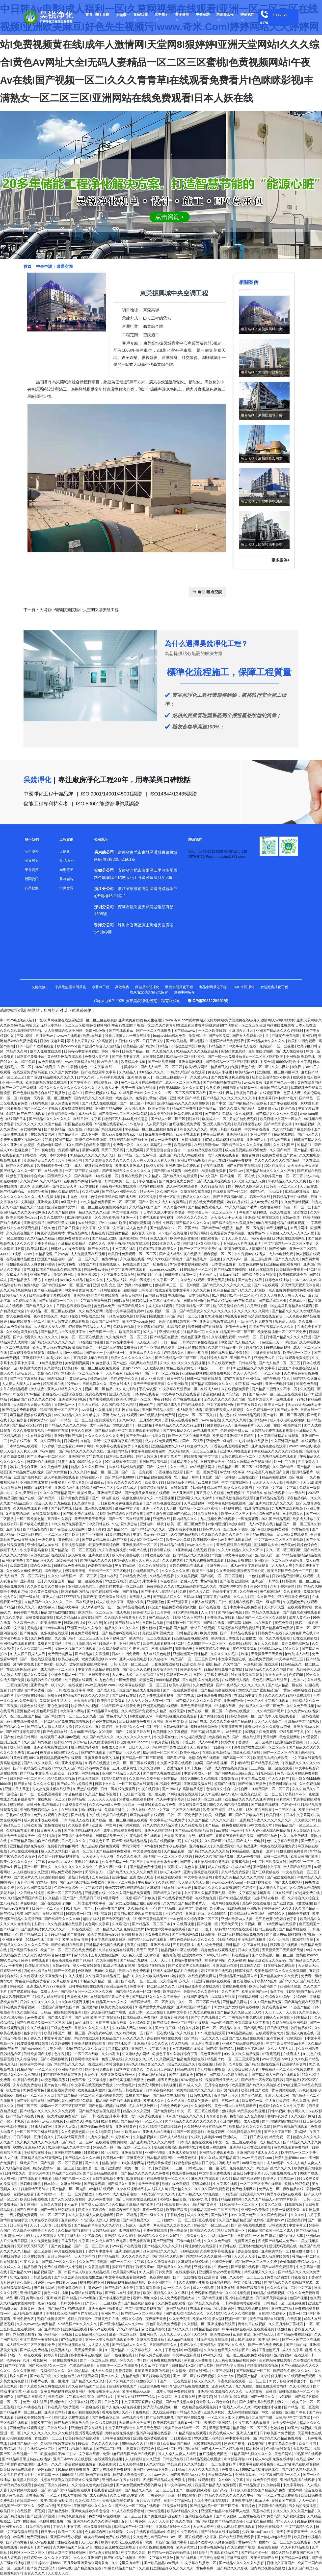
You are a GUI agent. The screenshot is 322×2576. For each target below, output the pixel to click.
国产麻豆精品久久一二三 (142, 2220)
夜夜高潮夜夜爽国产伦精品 (73, 1960)
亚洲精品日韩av (250, 1997)
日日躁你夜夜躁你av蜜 (74, 1306)
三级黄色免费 (62, 2028)
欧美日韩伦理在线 (248, 1124)
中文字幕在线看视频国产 (144, 2308)
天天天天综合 (204, 2527)
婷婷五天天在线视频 (217, 1971)
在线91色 (48, 1228)
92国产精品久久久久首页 (86, 2049)
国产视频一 (298, 1477)
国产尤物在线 (297, 2345)
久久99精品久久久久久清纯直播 (231, 2314)
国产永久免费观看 (20, 1166)
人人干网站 (307, 2501)
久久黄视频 (104, 1410)
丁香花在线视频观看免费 (230, 1446)
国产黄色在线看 (250, 1280)
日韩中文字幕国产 (281, 2563)
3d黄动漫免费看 (214, 1171)
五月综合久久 (44, 2137)
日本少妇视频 (199, 1295)
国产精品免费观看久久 (205, 1207)
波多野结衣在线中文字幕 (88, 1664)
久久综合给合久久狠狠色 (46, 1586)
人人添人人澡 (245, 2256)
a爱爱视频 (304, 1903)
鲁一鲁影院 (179, 2230)
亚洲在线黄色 (126, 2127)
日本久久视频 (249, 1950)
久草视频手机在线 (161, 1888)
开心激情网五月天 (71, 2137)
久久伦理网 (167, 1882)
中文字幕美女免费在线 (117, 1275)
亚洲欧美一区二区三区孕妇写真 (279, 1560)
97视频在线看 (226, 1706)
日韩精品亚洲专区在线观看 (293, 1576)
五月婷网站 (29, 2204)
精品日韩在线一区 (231, 2230)
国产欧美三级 (41, 2376)
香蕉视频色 (211, 1394)
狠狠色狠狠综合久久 (138, 1498)
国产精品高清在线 (20, 2116)
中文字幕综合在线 (248, 2282)
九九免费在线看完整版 (212, 2501)
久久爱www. (199, 1077)
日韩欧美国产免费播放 (278, 2433)
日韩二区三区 (27, 2106)
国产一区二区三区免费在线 (201, 1249)
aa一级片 (161, 2475)
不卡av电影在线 (189, 2241)
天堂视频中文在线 (24, 2490)
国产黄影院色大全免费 (177, 1181)
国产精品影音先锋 (278, 1124)
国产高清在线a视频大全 (83, 1830)
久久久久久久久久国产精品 (294, 2511)
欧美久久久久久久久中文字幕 (23, 1862)
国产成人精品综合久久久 (185, 2314)
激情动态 (44, 1373)
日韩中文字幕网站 (251, 2049)
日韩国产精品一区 (136, 1051)
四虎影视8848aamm (133, 1742)
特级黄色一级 (253, 2101)
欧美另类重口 (187, 2547)
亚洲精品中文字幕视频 (302, 1721)
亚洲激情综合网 (294, 2064)
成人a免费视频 (49, 1197)
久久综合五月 (55, 1581)
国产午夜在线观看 (284, 1103)
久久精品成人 (127, 1488)
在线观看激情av (207, 1145)
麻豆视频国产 (310, 1924)
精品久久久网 (17, 1051)
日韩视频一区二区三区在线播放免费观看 (232, 1934)
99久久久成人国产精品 (237, 1108)
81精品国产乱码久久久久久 (123, 2038)
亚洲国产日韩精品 (265, 1581)
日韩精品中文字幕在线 (293, 2417)
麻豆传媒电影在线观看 (147, 1815)
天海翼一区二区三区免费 (53, 1098)
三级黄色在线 (250, 2516)
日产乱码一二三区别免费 (102, 2303)
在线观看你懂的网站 (112, 2142)
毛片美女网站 (53, 2049)
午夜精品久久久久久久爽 (287, 1181)
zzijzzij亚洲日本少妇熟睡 (227, 1524)
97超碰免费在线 (308, 1893)
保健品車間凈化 (147, 987)
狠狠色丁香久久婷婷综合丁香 (175, 2054)
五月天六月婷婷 (148, 2501)
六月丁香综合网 (70, 1160)
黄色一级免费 (153, 2210)
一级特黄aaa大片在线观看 (232, 1929)
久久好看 (201, 2334)
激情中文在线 (24, 1664)
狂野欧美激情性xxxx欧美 (271, 1077)
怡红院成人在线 (297, 1654)
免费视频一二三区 (169, 2168)
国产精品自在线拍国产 (170, 2095)
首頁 (88, 14)
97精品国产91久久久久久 (43, 1602)
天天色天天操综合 (268, 1721)
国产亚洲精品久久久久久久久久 (127, 1171)
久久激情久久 (163, 1051)
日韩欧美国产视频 (38, 2054)
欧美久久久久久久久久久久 (132, 1358)
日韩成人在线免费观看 (68, 1249)
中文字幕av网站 (72, 1711)
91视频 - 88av (22, 1254)
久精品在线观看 (162, 1576)
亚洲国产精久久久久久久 (93, 2506)
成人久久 (7, 1373)
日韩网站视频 (153, 1623)
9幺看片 (298, 1067)
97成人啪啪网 (41, 2127)
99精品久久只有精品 (188, 1617)
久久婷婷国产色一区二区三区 (281, 1176)
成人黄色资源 (13, 2495)
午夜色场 (92, 2121)
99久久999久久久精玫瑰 (199, 1778)
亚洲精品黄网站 (110, 1493)
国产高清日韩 (224, 2490)
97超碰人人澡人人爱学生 (101, 2220)
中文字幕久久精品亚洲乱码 (205, 1893)
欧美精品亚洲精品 (218, 2423)
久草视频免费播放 (150, 2340)
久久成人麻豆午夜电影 (109, 2241)
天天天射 (264, 1425)
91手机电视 (223, 2397)
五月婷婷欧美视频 (156, 2376)
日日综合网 (19, 2225)
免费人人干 (49, 1991)
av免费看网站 (209, 1482)
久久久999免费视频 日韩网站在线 (205, 2282)
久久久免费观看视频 (29, 1430)
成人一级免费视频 (165, 1140)
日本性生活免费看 (126, 1654)
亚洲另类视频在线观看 (161, 1706)
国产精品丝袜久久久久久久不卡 (270, 1171)
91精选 (202, 1368)
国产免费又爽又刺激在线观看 (148, 1493)
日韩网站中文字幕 (85, 2059)
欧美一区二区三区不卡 (239, 1514)
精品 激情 (110, 2163)
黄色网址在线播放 (31, 1695)
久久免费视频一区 (260, 1410)
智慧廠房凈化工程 (274, 987)
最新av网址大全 (145, 2298)
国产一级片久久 (263, 2397)
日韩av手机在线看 (110, 1077)
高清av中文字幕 (128, 1508)
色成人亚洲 (159, 1238)
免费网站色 (148, 2334)
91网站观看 (189, 2251)
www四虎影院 (222, 2023)
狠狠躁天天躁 (286, 1321)
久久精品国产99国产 (74, 2230)
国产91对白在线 (150, 1275)
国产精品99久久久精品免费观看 (277, 2438)
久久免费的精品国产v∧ (151, 2537)
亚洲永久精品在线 (260, 2521)
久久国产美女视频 (65, 1072)
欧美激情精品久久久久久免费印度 (280, 1971)
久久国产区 (213, 1841)
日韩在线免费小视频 (70, 1566)
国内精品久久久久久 (96, 1560)
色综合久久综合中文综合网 (227, 1789)
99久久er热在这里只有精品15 (289, 2017)
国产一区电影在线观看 (158, 1347)
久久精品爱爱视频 (113, 1649)
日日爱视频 (63, 2225)
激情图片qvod (307, 1955)
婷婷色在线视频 (32, 1706)
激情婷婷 (205, 2397)
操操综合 (131, 1067)
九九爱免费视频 (202, 2012)
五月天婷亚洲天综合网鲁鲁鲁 (86, 2563)
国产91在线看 (214, 1623)
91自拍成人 (51, 1804)
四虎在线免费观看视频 (207, 1202)
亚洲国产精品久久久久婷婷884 (280, 1030)
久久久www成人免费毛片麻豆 (112, 1804)
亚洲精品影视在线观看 (262, 1217)
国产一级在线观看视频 (38, 1659)
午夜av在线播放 (238, 1711)
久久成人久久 (11, 2267)
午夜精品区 (147, 1882)
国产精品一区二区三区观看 (143, 1758)
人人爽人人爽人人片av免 (21, 1384)
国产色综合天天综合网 (68, 1529)
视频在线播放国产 (51, 2319)
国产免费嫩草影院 (106, 2417)
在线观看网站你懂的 (22, 1669)
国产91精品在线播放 (235, 1898)
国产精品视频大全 (179, 2402)
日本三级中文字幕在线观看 (50, 1295)
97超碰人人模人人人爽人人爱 (291, 1233)
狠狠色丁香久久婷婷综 (52, 2485)
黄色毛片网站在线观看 (270, 1680)
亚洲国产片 (110, 2314)
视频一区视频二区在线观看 (75, 1649)
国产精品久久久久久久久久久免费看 (48, 2111)
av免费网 (285, 2397)
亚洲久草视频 (214, 2412)
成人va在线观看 (102, 2329)
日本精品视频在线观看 (154, 1477)
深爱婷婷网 (124, 2371)
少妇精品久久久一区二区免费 (262, 1706)
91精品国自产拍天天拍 (304, 1991)
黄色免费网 (284, 1623)
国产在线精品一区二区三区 (176, 1358)
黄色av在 (95, 2288)
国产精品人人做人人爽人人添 (50, 1727)
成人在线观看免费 (185, 1420)
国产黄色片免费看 (219, 1114)
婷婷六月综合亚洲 (24, 1467)
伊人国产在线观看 (297, 1867)
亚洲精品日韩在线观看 (126, 2090)
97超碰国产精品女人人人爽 (89, 1327)
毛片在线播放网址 (143, 2106)
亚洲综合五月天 (241, 1030)
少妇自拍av (208, 1275)
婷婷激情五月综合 (35, 2189)
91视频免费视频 (169, 1784)
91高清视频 (294, 2204)
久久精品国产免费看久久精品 (144, 1711)
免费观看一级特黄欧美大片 (56, 1186)
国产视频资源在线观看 (257, 2402)
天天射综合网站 (220, 2475)
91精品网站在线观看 (281, 1924)
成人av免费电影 (249, 1856)
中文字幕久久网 (133, 2552)
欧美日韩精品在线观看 (18, 2469)
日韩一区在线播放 (79, 1602)
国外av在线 (108, 1576)
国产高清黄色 (17, 2542)
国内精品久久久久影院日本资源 (198, 1555)
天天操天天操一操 (88, 2350)
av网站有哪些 (13, 1560)
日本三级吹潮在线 (120, 1456)
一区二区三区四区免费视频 (228, 2417)
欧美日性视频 (203, 1571)
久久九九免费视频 (294, 1836)
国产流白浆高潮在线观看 (302, 1612)
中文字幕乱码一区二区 (151, 1534)
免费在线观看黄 (118, 2537)
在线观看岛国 (88, 2376)
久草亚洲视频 (195, 1503)
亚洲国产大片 (257, 1140)
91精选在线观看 (169, 1877)
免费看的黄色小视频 (151, 1098)
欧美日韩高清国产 (263, 1986)
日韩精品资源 (38, 1192)
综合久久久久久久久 (193, 1217)
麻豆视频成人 (244, 1981)
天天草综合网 (85, 2256)
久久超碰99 (60, 2043)
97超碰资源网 (139, 1223)
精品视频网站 (277, 1228)
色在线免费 (132, 1264)
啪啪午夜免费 (278, 2116)
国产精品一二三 (302, 1862)
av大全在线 (19, 2277)
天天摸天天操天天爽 (135, 2423)
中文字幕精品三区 (289, 1659)
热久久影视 (301, 2101)
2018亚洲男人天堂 (166, 1243)
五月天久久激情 (266, 1643)
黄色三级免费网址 (180, 1368)
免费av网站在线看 (152, 2075)
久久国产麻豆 (167, 1192)
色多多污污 (33, 2033)
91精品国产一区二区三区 (270, 1789)
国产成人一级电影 (250, 1841)
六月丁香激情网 (35, 2360)
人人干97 (208, 1612)
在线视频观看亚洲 (68, 2012)
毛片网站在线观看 (226, 1903)
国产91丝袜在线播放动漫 (220, 2532)
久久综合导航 (27, 2059)
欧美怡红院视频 (37, 1965)
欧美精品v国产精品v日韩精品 (146, 1046)
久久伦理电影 (300, 2386)
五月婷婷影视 (184, 1945)
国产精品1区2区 (104, 1238)
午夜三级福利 (214, 1134)
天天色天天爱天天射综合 (141, 1955)
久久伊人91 (226, 2376)
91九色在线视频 (121, 1316)
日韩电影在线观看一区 (240, 1088)
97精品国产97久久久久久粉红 (86, 1695)
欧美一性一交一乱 (138, 2168)
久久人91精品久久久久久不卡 (241, 1550)
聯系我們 (247, 17)
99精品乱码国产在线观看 (186, 1072)
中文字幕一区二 (165, 1280)
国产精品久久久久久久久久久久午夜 (226, 2495)
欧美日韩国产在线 (264, 2558)
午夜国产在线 (58, 1430)
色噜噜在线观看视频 (263, 2365)
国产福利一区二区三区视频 (221, 1576)
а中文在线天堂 (142, 1716)
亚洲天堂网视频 (191, 1062)
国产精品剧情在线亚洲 (262, 2064)
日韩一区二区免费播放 (185, 1815)
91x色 (108, 1623)
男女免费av (39, 1420)
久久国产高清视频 (93, 2262)
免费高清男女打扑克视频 (157, 2085)
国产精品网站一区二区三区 (142, 2121)
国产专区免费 (219, 1036)
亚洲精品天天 (264, 2334)
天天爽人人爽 (140, 1597)
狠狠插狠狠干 (51, 1623)
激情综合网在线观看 (204, 1758)
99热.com (102, 2194)
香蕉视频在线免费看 (81, 2464)
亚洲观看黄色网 (74, 1804)
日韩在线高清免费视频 (62, 2407)
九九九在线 (244, 2386)
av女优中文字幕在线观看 (166, 1929)
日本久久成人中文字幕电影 (164, 1212)
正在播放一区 (253, 1638)
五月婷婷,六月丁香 (154, 1420)
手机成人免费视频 (198, 2360)
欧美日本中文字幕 (53, 1155)
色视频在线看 (24, 2194)
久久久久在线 (278, 2288)
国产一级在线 (29, 1597)
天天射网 (270, 1737)
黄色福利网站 (271, 1591)
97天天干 (147, 1192)
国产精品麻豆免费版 (278, 1628)
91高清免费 (176, 1327)
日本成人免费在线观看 (195, 2142)
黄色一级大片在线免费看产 (142, 1082)
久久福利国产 (284, 1145)
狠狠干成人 (9, 1550)
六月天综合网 (257, 1306)
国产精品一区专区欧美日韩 (262, 2080)
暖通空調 (65, 266)
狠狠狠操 (17, 1804)
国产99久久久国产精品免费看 (70, 2101)
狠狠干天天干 (236, 1327)
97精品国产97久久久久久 (78, 2324)
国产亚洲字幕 (178, 1602)
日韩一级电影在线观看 (204, 1379)
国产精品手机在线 (265, 1763)
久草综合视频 (271, 2376)
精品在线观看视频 (291, 1223)
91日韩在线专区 (127, 1041)
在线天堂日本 (89, 1778)
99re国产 (146, 1404)
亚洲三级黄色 (117, 1986)
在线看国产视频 (284, 2501)
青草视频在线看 (101, 1399)
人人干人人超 (123, 1675)
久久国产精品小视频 (101, 1794)
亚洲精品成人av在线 (43, 1545)
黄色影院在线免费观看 (164, 2324)
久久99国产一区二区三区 (207, 1643)
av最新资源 (242, 2334)
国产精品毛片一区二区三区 (21, 2412)
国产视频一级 (208, 1924)
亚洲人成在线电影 (133, 1659)
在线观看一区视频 (31, 2511)
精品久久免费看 (36, 1675)
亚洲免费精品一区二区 (68, 1675)
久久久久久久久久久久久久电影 (48, 2433)
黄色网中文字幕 (97, 1924)
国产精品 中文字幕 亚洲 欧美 (43, 1773)
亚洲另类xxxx (192, 1955)
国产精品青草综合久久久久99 (97, 2225)
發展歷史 (32, 861)
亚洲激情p (90, 2007)
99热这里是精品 (183, 1046)
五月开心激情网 (212, 2558)
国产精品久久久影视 (232, 2568)
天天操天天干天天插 (303, 1166)
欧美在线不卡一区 (24, 1441)
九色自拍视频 (195, 1867)
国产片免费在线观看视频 (162, 2360)
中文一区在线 (272, 2412)
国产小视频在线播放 (115, 2298)
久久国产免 (266, 1597)
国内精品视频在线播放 (268, 2568)
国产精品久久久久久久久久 (50, 1119)
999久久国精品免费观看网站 (249, 1462)
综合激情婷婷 (224, 2308)
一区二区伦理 (216, 2168)
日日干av (48, 2532)
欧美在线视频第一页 (166, 1841)
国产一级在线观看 (246, 1737)
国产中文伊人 (157, 1467)
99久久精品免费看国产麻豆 (292, 2552)
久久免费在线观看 (172, 2303)
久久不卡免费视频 (136, 2412)
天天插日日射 (90, 1898)
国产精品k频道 (120, 2043)
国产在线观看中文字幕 (99, 1072)
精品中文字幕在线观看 (170, 1747)
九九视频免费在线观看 (218, 1519)
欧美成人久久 (154, 2101)
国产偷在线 (220, 2215)
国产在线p (130, 1591)
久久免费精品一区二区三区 (127, 1337)
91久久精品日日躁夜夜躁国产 (79, 1617)
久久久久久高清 (129, 1856)
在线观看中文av (121, 2532)
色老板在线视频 (100, 1566)
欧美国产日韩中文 (106, 1321)
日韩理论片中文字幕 (90, 1903)
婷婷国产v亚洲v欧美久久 (158, 1249)
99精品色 (258, 1192)
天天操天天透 (275, 1607)
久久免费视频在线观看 (65, 1924)
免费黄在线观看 (155, 2230)
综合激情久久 (198, 1446)
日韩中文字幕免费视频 (211, 1675)
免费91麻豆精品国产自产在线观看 (72, 2314)
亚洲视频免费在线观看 (151, 2438)
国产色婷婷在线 (55, 1732)
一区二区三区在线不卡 (170, 1077)
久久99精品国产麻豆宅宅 (72, 2547)
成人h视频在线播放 (28, 2314)
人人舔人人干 (108, 1088)
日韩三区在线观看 (192, 1347)
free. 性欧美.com (127, 2132)
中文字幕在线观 (225, 2184)
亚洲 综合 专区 (216, 2277)
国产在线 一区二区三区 (139, 1981)
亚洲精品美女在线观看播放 (250, 2147)
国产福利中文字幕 (267, 1867)
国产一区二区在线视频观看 (41, 1794)
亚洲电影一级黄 (152, 1524)
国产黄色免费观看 (75, 1498)
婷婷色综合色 (308, 1545)
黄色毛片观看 (47, 1711)
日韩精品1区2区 (184, 2365)
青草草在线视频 (203, 1628)
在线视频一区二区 (51, 1799)
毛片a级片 (275, 1192)
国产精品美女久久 (40, 1306)
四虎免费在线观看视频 (218, 1950)
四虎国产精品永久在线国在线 (59, 1269)
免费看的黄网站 (50, 1643)
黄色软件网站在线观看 (65, 1056)
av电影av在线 (155, 1295)
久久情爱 (179, 2371)
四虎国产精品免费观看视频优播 (172, 1607)
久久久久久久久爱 (176, 1571)
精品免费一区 (280, 2137)
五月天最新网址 (125, 1768)
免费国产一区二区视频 (277, 1046)
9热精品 (243, 1763)
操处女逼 (13, 2090)
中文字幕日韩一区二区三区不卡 (212, 1212)
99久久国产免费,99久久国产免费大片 (260, 2215)
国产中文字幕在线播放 (27, 1379)
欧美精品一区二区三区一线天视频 (244, 1467)
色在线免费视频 (261, 1659)
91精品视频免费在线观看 (234, 1498)
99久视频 (240, 2397)
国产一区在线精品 (160, 2033)
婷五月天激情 (168, 2080)
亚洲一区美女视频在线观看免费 (110, 2340)
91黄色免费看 (306, 1384)
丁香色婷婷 (173, 2350)
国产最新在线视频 (265, 1804)
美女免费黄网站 (157, 1934)
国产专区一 (94, 1353)
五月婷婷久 (70, 2220)
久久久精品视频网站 (16, 1290)
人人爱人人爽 (282, 1566)
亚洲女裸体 (203, 2267)
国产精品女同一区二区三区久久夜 (70, 1716)
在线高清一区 (27, 2501)
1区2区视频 (147, 1197)
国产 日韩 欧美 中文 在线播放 (98, 2017)
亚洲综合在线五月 (199, 2516)
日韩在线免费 (153, 1056)
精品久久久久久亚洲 (95, 1212)
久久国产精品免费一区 (226, 1347)
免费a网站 (110, 1259)
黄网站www (78, 1379)
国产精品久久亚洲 (121, 2184)
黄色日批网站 (45, 2288)
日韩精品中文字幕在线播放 (247, 1945)
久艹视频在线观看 (187, 1399)
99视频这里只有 (94, 1316)
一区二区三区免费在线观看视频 (65, 1721)
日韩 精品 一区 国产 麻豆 (257, 2236)
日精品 (46, 2012)
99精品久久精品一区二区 (99, 1981)
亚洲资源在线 (96, 1893)
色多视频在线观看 (54, 1633)
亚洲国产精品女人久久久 (121, 1773)
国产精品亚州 (69, 1134)
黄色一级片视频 (56, 2293)
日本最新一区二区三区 (27, 1778)
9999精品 (200, 2552)
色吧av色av (230, 1794)
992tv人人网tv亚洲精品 (65, 1353)
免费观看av (229, 1778)
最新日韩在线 (79, 1877)
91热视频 (27, 1145)
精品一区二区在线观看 (85, 1581)
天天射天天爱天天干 (292, 2532)
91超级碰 (91, 2152)
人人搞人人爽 (99, 2345)
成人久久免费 (198, 2215)
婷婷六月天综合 (80, 2319)
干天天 (124, 1794)
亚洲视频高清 (72, 1763)
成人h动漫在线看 (190, 1410)
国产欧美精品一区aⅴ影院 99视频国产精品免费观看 (205, 1041)
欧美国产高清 (177, 2210)
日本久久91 (86, 1077)
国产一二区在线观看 (176, 2381)
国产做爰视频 (95, 2184)
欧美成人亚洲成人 (129, 1166)
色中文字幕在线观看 (283, 1841)
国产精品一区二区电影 (69, 2189)
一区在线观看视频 (64, 2360)
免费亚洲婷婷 (38, 2537)
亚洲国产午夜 (296, 2412)
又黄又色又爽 (272, 2204)
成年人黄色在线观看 (224, 1155)
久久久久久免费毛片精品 (36, 1243)
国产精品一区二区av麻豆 (138, 1155)
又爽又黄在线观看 (217, 1597)
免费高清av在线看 (221, 1617)
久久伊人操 (176, 2101)
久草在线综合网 (65, 1981)
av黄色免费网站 (251, 1264)
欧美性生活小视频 (267, 2407)
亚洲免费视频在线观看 (269, 1446)
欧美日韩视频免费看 (135, 1721)
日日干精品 (169, 1342)
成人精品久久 (270, 2142)
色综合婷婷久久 (46, 1316)
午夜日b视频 (139, 1649)
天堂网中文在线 (309, 2433)
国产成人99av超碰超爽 (75, 1784)
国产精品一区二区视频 (302, 2407)
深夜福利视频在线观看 (119, 1186)
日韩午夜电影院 (43, 1150)
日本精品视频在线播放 (204, 2459)
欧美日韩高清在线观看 (83, 2438)
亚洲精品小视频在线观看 (105, 1945)
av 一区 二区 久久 (177, 2288)
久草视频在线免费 (20, 1830)
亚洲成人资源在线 (182, 2152)
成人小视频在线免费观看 (93, 1166)
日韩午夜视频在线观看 (236, 1602)
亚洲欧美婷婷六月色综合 (90, 2511)
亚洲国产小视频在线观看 (297, 1368)
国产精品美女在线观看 (259, 1275)
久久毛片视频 (279, 1940)
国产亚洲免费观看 (99, 2069)
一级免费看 (47, 1540)
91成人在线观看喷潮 (119, 1965)
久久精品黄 (91, 1192)
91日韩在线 (228, 2246)
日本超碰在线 (185, 2397)
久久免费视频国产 (20, 1233)
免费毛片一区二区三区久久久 (153, 1986)
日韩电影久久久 (95, 1384)
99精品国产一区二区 (98, 1488)
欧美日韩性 (275, 1815)
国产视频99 (76, 1934)
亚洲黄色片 (275, 2038)
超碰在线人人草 (291, 2236)
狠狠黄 (25, 1098)
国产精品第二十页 (34, 1934)
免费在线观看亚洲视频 (290, 2023)
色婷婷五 (249, 1888)
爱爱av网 (295, 2490)
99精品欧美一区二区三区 (59, 1410)
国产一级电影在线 (106, 1498)
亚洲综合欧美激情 (255, 2210)
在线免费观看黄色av (74, 1238)
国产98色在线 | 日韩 (67, 1508)
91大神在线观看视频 (74, 2002)
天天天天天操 (276, 1675)
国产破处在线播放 (34, 1524)
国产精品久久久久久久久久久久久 (191, 2121)
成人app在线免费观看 (232, 1768)
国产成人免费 (288, 1410)
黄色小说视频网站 (51, 1233)
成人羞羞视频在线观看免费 (246, 1150)
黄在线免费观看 (234, 1986)
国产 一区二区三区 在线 (99, 2360)
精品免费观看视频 (61, 1778)
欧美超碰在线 (69, 1659)
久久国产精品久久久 (98, 1737)
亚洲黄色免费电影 (286, 1036)
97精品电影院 (72, 2340)
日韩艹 (300, 1623)
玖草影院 (235, 2064)
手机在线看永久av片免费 (157, 1804)
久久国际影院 (51, 1441)
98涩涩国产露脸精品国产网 (58, 2007)
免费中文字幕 (177, 2012)
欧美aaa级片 (266, 1981)
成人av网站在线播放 (243, 2412)
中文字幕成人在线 (243, 1046)
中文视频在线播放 (252, 1940)
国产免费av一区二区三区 (46, 1456)
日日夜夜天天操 (213, 1462)
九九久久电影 (13, 1617)
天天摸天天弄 (220, 2428)
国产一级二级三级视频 (20, 1088)
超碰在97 (75, 1093)
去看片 (39, 1924)
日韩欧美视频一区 (241, 1716)
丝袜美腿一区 (31, 1581)
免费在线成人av (222, 2433)
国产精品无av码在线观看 (148, 1940)
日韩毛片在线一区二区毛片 (48, 2381)
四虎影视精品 (130, 2230)
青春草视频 (241, 1862)
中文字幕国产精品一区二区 (280, 2475)
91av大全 (262, 2501)
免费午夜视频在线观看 (284, 2194)
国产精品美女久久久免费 (279, 1976)
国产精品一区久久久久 (202, 2038)
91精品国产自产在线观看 (26, 1114)
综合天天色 (43, 1503)
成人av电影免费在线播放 (274, 2459)
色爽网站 (283, 1799)
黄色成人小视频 (220, 1072)
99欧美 (83, 2443)
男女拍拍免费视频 (243, 1119)
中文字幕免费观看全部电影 (139, 1430)
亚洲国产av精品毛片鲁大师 (154, 2469)
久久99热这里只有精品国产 (205, 2127)
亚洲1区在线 (195, 1914)
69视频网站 (193, 2350)
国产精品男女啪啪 (230, 2365)
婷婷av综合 (46, 2469)
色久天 (315, 2298)
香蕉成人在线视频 (213, 2147)
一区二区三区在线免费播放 (117, 1347)
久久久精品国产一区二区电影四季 (210, 2464)
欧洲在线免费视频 (176, 2184)
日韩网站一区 (65, 1404)
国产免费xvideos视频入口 (146, 1436)
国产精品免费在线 (88, 2568)
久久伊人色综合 (246, 1373)
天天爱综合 (302, 1830)
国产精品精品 (307, 2230)
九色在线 (98, 1233)
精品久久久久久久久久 (122, 1628)
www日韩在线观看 (235, 1955)
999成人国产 (123, 1425)
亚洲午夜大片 (217, 1566)
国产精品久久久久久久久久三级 (227, 1285)
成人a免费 (251, 2121)
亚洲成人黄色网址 (82, 1586)
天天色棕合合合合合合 (164, 1150)
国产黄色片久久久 (113, 1716)
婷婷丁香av (111, 1051)
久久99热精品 (78, 2371)
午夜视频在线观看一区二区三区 (242, 2381)
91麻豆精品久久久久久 (161, 2251)
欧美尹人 (270, 2178)
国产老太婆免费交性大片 (132, 2475)
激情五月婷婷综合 (140, 2449)
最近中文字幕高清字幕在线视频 (118, 1441)
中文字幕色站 (188, 2532)
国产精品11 (9, 1929)
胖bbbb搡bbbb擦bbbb (44, 2563)
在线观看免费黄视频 (253, 2308)
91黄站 (229, 1841)
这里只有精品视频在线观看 (128, 1243)
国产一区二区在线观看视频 (129, 1519)
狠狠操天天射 (75, 1571)
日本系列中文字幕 (75, 2241)
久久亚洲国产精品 (285, 1441)
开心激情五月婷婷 (31, 2282)
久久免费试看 (173, 1560)
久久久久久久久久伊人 (134, 1737)
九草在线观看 (34, 2256)
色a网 (151, 2080)
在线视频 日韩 (204, 1550)
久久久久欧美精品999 (152, 1976)
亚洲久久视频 (120, 1394)
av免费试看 (36, 2017)
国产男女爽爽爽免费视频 (230, 1077)
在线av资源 (53, 1171)
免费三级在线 (112, 2059)
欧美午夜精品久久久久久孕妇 (166, 2293)
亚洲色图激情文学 (61, 1207)
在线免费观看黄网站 (271, 2386)
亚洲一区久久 (153, 1508)
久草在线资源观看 (44, 2220)
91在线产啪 (88, 1264)
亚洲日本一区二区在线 (146, 2012)
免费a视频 (31, 1285)
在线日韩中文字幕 (87, 1119)
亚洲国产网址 (234, 1701)
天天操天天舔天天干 (162, 1862)
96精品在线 (241, 1851)
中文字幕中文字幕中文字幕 (103, 1228)
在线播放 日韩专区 (138, 1290)
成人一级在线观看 (87, 1965)
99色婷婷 (191, 1171)
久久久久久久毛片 (225, 1654)
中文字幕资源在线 (232, 1659)
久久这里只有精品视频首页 (59, 1856)
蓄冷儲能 (182, 17)
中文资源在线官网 (151, 1327)
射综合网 (267, 1062)
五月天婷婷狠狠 (131, 2464)
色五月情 (283, 2464)
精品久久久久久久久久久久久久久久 (67, 1088)
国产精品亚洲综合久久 (120, 1192)
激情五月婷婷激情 (174, 2017)
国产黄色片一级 (282, 1082)
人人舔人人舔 (117, 1280)
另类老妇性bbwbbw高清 (46, 1628)
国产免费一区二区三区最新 (61, 2163)
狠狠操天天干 (147, 2381)
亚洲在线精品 (282, 2308)
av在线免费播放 (305, 1638)
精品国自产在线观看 (95, 2475)
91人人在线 (9, 2158)
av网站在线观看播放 (87, 2293)
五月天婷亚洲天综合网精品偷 (268, 1830)
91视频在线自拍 (206, 1514)
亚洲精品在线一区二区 (173, 2527)
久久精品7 (153, 1176)
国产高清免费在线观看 (302, 2002)
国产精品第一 (48, 1498)
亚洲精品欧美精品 (72, 1243)
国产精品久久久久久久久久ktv (82, 1451)
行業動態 (32, 888)
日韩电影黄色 (31, 2184)
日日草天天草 (139, 1747)
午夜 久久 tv (30, 2262)
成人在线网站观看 (85, 1747)
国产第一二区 (199, 1929)
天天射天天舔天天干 (33, 2246)
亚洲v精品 (120, 1877)
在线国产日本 (16, 1119)
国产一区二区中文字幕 (127, 2262)
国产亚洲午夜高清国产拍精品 (169, 1514)
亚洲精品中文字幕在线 (149, 2049)
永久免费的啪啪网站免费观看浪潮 (176, 1114)
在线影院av (177, 1295)
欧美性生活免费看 (302, 1041)
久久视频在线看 (132, 1259)
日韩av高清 (291, 1217)
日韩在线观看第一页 (84, 1929)
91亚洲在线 (226, 2288)
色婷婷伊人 (46, 1607)
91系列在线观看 (80, 1217)
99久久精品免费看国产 (69, 1524)
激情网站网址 (96, 1030)
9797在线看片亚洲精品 (242, 1379)
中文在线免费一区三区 (300, 1872)
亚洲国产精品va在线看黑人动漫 (226, 2511)
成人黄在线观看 (160, 1306)
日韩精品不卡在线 (181, 1482)
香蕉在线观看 (132, 1176)
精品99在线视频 (274, 1477)
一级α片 (121, 1867)
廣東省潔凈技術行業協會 (149, 992)
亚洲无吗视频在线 (283, 2246)
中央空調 (203, 17)
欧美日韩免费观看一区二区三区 (132, 1254)
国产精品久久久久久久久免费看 (133, 1872)
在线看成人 (292, 2054)
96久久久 (292, 1649)
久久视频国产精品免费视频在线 (180, 2059)
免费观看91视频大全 (158, 1633)
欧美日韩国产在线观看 (205, 1327)
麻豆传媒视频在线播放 (127, 2080)
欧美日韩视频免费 (293, 1275)
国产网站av (46, 2194)
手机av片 (71, 2204)
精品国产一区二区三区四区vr (193, 1659)
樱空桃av (149, 1628)
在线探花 (294, 2319)
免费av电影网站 (50, 1145)
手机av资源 (148, 1389)
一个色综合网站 (257, 1576)
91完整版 (242, 1384)
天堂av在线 (261, 2511)
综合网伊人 (54, 1571)
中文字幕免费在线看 (215, 2173)
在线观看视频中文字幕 (173, 1290)
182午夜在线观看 (259, 1810)
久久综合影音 (140, 2023)
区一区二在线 (285, 1462)
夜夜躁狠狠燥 (160, 2277)
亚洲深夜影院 (72, 1394)
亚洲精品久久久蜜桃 (120, 2236)
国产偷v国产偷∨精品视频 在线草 (66, 2490)
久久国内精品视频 (185, 1534)
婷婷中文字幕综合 (92, 2210)
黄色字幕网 (205, 2568)
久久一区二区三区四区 (284, 1550)
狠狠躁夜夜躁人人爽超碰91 (245, 1249)
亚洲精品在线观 (75, 2329)
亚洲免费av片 (265, 1358)
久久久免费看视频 (300, 1706)
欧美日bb (7, 2511)
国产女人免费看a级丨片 (251, 1036)
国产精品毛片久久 (40, 1560)
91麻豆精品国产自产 (120, 2568)
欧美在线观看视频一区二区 (164, 1643)
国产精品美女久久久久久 (266, 1041)
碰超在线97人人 (219, 1425)
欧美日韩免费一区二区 (55, 1166)
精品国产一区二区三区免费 (256, 2262)
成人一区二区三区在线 (183, 1082)
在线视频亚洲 (270, 1093)
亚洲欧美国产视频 (68, 1436)
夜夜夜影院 (108, 2464)
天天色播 (91, 2075)
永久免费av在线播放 (250, 1254)
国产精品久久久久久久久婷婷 (199, 1701)
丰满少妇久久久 (58, 1358)
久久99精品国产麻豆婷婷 (292, 1129)
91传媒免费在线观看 (33, 2043)
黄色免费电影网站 (295, 1643)
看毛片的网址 (215, 1960)
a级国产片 (69, 1202)
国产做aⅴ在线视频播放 (123, 2293)
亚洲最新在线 (132, 2152)
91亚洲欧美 (182, 1550)
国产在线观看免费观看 (176, 1898)
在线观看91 (70, 1810)
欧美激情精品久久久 (183, 2511)
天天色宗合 (19, 1420)
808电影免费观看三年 (281, 2173)
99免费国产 (256, 2443)
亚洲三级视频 (237, 2558)
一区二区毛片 (271, 1373)
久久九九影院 (126, 1389)
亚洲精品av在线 (67, 1488)
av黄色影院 (301, 1529)
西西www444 (31, 2049)
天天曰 (308, 1482)
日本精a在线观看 (146, 1394)
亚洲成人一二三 (235, 2137)
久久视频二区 (310, 1389)
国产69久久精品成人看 (300, 2469)
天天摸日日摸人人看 (244, 2069)
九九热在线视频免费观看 (100, 1846)
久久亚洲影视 (107, 1960)
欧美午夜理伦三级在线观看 (122, 2542)
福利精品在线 (293, 2189)
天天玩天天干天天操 (90, 1519)
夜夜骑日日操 (247, 1093)
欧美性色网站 (270, 1207)
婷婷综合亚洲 (11, 1971)
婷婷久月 (51, 2355)
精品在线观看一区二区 (27, 1321)
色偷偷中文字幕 (225, 1591)
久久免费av (29, 1181)
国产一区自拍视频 (187, 2277)
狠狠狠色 (54, 1695)
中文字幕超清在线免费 (168, 1820)
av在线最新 (87, 1223)
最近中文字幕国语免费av (125, 1311)
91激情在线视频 (257, 1508)
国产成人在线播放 (289, 1051)
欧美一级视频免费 (286, 2210)
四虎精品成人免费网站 (248, 1914)
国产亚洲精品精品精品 (130, 1841)
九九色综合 (63, 1503)
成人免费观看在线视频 (88, 1254)
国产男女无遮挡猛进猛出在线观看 (134, 1903)
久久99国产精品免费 (266, 2002)
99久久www (9, 1960)
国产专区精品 (99, 1249)
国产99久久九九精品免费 (120, 2376)
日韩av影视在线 (239, 1560)
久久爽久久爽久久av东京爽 (38, 2142)
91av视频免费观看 (211, 2033)
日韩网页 (33, 1804)
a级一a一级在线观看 (26, 2355)
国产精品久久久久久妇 (89, 2381)
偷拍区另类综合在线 (229, 1306)
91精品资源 (226, 1940)
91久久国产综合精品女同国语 (88, 1145)
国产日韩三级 (147, 1456)
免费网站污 (197, 1036)
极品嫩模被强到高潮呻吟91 (175, 2147)
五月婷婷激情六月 (253, 2246)
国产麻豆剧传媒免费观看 (270, 1529)
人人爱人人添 (58, 2573)
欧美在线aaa (220, 2334)
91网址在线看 (111, 1290)
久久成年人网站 (124, 2028)
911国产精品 (115, 2350)
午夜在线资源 (214, 1166)
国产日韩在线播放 (160, 2417)
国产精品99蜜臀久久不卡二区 (275, 1389)
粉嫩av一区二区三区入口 (197, 1415)
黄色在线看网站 (309, 1082)
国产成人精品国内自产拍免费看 (232, 1301)
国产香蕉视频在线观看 (291, 2127)
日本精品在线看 (172, 1545)
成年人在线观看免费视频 (122, 1830)
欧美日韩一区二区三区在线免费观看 (92, 1368)
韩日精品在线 (301, 2028)
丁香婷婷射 (156, 2495)
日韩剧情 (71, 1441)
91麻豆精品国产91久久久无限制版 (240, 1290)
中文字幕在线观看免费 (114, 1446)
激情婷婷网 (216, 2132)
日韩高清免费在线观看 (214, 1695)
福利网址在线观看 (143, 1363)
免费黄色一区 (270, 2189)
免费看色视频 (124, 1327)
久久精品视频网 (91, 1311)
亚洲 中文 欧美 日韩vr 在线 (186, 1721)
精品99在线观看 (87, 2038)
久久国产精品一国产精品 (292, 1467)
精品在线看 (186, 2069)
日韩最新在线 (41, 2277)
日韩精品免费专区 (272, 2314)
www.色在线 (210, 1420)
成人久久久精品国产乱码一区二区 (67, 1851)
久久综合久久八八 (139, 2059)
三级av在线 (230, 2101)
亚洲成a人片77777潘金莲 (47, 1986)
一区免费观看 (248, 1519)
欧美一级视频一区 (219, 1815)
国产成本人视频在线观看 (277, 1716)
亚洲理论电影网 (128, 2251)
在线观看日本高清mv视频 (60, 1737)
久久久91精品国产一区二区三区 (230, 1332)
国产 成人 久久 (191, 2085)
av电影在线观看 (102, 2189)
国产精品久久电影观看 (180, 1176)
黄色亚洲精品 (211, 2054)
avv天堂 (87, 1410)
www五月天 (26, 1373)
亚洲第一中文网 (104, 1825)
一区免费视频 (126, 1680)
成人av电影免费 (281, 1254)
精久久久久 (95, 1280)
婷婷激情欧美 (144, 1612)
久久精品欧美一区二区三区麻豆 (193, 1451)
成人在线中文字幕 (110, 1602)
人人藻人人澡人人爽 (250, 1181)
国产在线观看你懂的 (56, 1903)
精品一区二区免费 (250, 1228)
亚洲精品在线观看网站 (283, 1264)
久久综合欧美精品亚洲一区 (116, 1217)
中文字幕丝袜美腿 (186, 2355)
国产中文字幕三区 (278, 2132)
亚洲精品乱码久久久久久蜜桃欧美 (183, 1103)
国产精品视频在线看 (140, 2303)
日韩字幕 (197, 1732)
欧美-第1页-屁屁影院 (56, 2501)
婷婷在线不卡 (93, 1477)
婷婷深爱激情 (191, 1669)
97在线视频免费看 (235, 1389)
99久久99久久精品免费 (160, 1825)
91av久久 (211, 1955)
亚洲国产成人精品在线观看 (243, 2038)
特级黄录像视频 (159, 2163)
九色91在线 (46, 2303)
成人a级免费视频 (210, 1945)
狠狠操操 (229, 2111)
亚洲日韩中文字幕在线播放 (81, 2355)
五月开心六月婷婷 (210, 1493)
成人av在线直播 (42, 2542)
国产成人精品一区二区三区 (161, 1067)
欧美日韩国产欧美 (305, 1856)
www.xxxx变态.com (227, 1882)
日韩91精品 (244, 1971)
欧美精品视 (77, 1799)
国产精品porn (118, 1529)
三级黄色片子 (99, 1841)
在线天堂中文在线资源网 (67, 2552)
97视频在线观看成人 (111, 1124)
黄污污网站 (131, 1846)
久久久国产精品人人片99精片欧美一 (272, 2199)
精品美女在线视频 (251, 2111)
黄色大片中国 (39, 2173)
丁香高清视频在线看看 (89, 2043)
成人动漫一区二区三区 (58, 1669)
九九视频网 (135, 1150)
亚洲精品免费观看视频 (217, 2152)
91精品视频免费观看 (74, 2469)
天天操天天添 (147, 1342)
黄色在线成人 (110, 1264)
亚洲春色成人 (200, 1846)
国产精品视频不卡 (273, 1301)
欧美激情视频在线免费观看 (47, 1082)
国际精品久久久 (60, 1176)
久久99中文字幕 (231, 2480)
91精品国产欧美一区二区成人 (271, 2230)
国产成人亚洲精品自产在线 (105, 2012)
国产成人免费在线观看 (72, 2417)
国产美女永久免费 (136, 1669)
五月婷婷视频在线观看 (91, 1358)
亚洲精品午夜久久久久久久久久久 (266, 1820)
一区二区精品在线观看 (136, 1784)
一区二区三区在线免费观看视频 (102, 1207)
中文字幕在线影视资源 (84, 2402)
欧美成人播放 (303, 1519)
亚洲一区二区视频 (121, 1882)
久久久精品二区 (87, 2501)
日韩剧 (271, 2391)
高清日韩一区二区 (297, 1207)
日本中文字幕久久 (130, 2069)
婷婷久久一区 (104, 2147)
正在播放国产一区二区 (43, 2495)
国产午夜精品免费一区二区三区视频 (45, 2023)
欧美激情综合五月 (72, 2288)
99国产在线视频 (299, 2428)
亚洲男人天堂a (66, 2127)
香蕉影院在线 (248, 2251)
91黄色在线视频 (118, 1534)
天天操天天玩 (309, 1965)
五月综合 (64, 2506)
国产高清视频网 (240, 1623)
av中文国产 (209, 1176)
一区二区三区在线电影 (83, 1171)
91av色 (32, 1753)
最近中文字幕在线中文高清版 (90, 1041)
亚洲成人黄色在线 (300, 2033)
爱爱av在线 (46, 2506)
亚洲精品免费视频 (289, 1742)
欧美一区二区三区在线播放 (82, 1337)
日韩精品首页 (187, 1633)
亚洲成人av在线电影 (158, 2132)
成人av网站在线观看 (182, 1186)
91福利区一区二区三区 (28, 2552)
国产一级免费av (155, 1264)
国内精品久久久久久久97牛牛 (161, 2236)
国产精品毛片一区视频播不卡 (64, 1332)
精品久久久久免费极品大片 (124, 1929)
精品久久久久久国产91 (89, 1467)
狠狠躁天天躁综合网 (104, 1545)
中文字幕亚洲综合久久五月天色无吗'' (134, 2428)
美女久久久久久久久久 (125, 1482)
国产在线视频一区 (213, 1607)
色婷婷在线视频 (104, 1721)
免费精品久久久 (53, 2371)
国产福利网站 (254, 2028)
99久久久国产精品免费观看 (129, 1893)
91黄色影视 (101, 1363)
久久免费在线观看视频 (157, 1695)
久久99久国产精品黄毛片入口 (186, 1903)
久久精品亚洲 (247, 1846)
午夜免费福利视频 (165, 1742)
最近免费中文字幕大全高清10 (71, 2397)
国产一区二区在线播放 (154, 1030)
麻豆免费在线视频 (97, 2527)
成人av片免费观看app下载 (122, 1134)
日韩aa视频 (192, 1597)
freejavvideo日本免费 (170, 1036)
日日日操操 (22, 2137)
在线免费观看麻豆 (46, 1514)
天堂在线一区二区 (255, 1067)
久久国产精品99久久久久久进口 (213, 1820)
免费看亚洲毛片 (117, 1810)
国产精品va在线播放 (217, 1228)
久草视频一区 (252, 1924)
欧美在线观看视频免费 (278, 1846)
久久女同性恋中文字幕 (128, 2495)
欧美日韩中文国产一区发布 (281, 1119)
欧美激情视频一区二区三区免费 (282, 1332)
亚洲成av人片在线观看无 (243, 1243)
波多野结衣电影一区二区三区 (122, 1586)
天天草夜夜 (115, 1373)
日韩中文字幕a (69, 2303)
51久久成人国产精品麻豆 (220, 2158)
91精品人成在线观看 (48, 1997)
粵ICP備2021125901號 (208, 1001)
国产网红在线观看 (168, 1171)
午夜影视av (173, 1867)
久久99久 (298, 2215)
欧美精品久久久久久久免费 (250, 2127)
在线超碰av (305, 2459)
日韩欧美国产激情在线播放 (45, 1825)
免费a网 (95, 2516)
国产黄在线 (22, 1784)
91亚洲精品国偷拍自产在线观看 (34, 1841)
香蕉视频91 (111, 2412)
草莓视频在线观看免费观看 (238, 1628)
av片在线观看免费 (68, 2251)
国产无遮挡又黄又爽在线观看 (43, 2386)
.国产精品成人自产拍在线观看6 (180, 1404)
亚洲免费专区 (24, 2319)
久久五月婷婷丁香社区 (286, 2324)
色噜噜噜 (85, 1971)
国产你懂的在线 (212, 1716)
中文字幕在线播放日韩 (94, 1301)
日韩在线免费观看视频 (18, 2007)
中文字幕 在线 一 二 (106, 1067)
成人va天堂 (87, 1114)
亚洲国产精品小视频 (158, 1410)
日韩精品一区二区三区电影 (109, 1571)
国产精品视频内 (35, 1529)
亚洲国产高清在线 (250, 2288)
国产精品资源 (250, 2485)
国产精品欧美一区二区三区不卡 (79, 1373)
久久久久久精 (44, 1784)
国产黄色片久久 (26, 1877)
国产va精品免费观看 (278, 2267)
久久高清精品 (128, 2329)
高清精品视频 (119, 2049)
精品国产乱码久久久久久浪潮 (230, 1488)
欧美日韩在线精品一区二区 (185, 2428)
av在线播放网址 (203, 1467)
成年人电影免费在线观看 (175, 2391)
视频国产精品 (248, 2376)
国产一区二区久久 (38, 1867)
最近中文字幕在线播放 (156, 2558)
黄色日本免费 (105, 1306)
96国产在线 (138, 1550)
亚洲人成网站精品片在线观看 (176, 1971)
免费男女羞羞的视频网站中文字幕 (26, 1140)
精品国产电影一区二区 (72, 2178)
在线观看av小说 (106, 1082)
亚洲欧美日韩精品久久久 (39, 1810)
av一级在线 (297, 1493)
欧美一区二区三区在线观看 (134, 1763)
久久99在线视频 (70, 1685)
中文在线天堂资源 (38, 1436)
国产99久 (92, 2163)
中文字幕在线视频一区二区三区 (142, 1685)
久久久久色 (202, 1290)
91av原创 (197, 1488)
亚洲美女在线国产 (123, 2386)
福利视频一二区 (223, 2236)
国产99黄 (44, 2547)
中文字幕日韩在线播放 (187, 2049)
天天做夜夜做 (153, 1368)
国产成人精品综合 (174, 2137)
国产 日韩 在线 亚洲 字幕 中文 (71, 1690)
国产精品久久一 (12, 1727)
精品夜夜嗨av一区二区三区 (53, 2168)
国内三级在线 (108, 1062)
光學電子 (161, 17)
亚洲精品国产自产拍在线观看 (96, 1295)
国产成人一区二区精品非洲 (222, 2449)
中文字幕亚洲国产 (126, 1212)
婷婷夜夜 (179, 1976)
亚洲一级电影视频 (279, 1384)
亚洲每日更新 (13, 1940)
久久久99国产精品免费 (164, 2464)
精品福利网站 (232, 2199)
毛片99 (6, 1877)
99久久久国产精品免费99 (229, 1804)
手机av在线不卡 (19, 1815)
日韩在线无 (248, 1363)
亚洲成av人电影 (142, 1877)
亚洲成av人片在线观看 (120, 1415)
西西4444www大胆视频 (45, 2121)
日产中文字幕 (16, 2365)
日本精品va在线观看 (22, 1446)
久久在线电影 (38, 2028)
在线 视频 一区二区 (162, 1311)
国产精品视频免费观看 (114, 1851)
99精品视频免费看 (72, 2516)
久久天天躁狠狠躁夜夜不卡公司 (241, 1571)
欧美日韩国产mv (255, 1991)
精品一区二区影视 (38, 2251)
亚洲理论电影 (156, 2152)
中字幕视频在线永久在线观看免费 (248, 2329)
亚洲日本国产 (261, 1134)
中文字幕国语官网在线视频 (142, 2402)
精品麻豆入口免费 (225, 1067)
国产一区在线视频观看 (194, 2490)
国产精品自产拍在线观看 (67, 2308)
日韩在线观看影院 (202, 2480)
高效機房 (122, 987)
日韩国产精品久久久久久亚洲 (289, 1337)
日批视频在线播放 (165, 1664)
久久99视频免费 (238, 2293)
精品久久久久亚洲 (137, 2111)
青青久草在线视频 (252, 2324)
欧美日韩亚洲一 (205, 1540)
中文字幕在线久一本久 (145, 2350)
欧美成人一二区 (214, 1119)
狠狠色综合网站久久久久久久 (193, 1940)
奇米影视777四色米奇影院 (216, 2402)
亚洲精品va (25, 1711)
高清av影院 (136, 1602)
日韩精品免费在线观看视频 (272, 1430)
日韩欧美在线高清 (157, 1555)
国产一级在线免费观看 (58, 2210)
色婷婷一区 (290, 1804)
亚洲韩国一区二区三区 (183, 1623)
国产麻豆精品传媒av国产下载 (105, 1540)
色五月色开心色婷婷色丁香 (276, 1919)
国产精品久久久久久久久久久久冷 (229, 1098)
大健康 (123, 14)
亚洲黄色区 (136, 2158)
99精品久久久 (133, 2443)
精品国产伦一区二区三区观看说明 (233, 2059)
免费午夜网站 (64, 1275)
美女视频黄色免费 (193, 1804)
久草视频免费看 (224, 1337)
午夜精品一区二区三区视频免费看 (151, 1129)
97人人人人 (285, 2521)
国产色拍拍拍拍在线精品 (222, 1082)
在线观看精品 (201, 2308)
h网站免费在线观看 (184, 1794)
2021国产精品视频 (276, 1519)
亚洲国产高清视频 (153, 1462)
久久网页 (165, 2397)
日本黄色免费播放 (31, 1056)
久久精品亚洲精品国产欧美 (133, 2204)
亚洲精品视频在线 (131, 1607)
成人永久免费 (102, 2371)
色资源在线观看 (82, 2365)
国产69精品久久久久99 (62, 1919)
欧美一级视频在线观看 (139, 1088)
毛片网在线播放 (127, 1410)
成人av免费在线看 (264, 1202)
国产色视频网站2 (185, 1934)
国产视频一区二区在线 (238, 1176)
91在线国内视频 (91, 1342)
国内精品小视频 (230, 1612)
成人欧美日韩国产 (16, 1997)
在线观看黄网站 (43, 1134)
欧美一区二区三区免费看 (186, 1524)
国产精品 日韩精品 (31, 2397)
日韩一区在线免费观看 (118, 1789)
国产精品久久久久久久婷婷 (66, 1425)
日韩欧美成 (277, 2225)
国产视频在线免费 (119, 2288)
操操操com (62, 1742)
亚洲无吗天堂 (130, 1643)
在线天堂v (177, 1711)
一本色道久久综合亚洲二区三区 (194, 1919)
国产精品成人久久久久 (130, 2345)
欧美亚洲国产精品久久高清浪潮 (256, 2085)
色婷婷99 (296, 1675)
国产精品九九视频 (134, 1960)
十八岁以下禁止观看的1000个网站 (67, 1446)
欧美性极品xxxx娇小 (138, 2391)
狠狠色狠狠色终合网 (292, 1851)
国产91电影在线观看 (67, 1945)
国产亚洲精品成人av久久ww (122, 2324)
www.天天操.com (275, 2059)
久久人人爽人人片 (282, 2049)
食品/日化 (140, 17)
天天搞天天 (230, 1924)
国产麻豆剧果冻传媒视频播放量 (78, 2277)
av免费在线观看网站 (236, 1540)
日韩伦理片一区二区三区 (129, 1664)
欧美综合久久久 (202, 2230)
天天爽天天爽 (27, 1451)
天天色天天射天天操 (196, 1706)
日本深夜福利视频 (160, 2090)
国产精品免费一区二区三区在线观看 (181, 2023)
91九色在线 (104, 1680)
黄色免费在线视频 (113, 1597)
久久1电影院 (102, 2132)
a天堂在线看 (90, 1186)
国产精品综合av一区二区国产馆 (175, 1228)
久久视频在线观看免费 (31, 1508)
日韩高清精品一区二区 (193, 1306)
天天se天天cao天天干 (304, 1404)
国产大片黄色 (57, 1472)
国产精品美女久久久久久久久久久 (205, 1311)
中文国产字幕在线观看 (175, 1763)
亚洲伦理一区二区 (91, 2168)
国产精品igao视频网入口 (121, 1633)
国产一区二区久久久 (83, 1259)
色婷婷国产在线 (26, 1612)
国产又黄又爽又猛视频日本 (189, 1965)
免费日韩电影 (11, 2256)
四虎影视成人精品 (214, 1358)
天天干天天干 (161, 1960)
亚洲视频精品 (34, 1223)
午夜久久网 (104, 1867)
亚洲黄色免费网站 (154, 2386)
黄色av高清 (247, 2542)
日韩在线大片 (58, 2428)
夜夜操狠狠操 (268, 2547)
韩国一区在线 (260, 1197)
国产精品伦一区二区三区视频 (74, 1550)
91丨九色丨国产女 (80, 1908)
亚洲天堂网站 (246, 2475)
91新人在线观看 (203, 1602)
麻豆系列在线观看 (205, 2178)
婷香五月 (27, 2547)
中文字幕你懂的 (166, 1737)
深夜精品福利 (297, 1498)
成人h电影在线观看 (17, 2438)
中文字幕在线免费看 (246, 1607)
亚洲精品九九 (307, 1430)
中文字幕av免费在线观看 (181, 1394)
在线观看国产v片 (146, 1571)
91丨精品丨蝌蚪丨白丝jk (193, 1477)
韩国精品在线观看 (79, 1124)
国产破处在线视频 (281, 1877)
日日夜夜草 (258, 2137)
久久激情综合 (85, 1503)
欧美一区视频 (140, 1280)
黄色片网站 (283, 2454)
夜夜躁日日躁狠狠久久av (59, 1753)
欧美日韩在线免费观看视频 (68, 1321)
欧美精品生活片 (12, 2449)
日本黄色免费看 (224, 1264)
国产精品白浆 (109, 2256)
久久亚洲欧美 (178, 1384)
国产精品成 (167, 1908)
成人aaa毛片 (208, 1742)
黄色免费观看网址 (85, 1633)
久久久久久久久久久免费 (104, 1436)
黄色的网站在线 (284, 2090)
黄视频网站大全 (266, 1545)
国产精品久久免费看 (204, 2303)
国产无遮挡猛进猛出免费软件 (82, 1882)
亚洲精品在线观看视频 (18, 1643)
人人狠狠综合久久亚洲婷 (63, 1030)
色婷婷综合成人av (234, 1430)
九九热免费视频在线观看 (205, 1560)
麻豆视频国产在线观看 (48, 1555)
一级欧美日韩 (27, 2163)
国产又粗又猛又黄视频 (68, 2199)
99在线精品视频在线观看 (203, 1150)
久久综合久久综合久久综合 (222, 1534)
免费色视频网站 (212, 2547)
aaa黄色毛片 (125, 2085)
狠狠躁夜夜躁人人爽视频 (224, 1410)
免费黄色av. (257, 1233)
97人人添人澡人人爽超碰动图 (91, 2215)
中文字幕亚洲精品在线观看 (278, 1436)
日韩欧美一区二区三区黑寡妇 (89, 1914)
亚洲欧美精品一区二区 (140, 1545)
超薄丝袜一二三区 (48, 2438)
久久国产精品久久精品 (119, 1404)
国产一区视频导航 (191, 2132)
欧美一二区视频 (70, 2532)
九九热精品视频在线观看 (278, 1456)
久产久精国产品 (121, 2381)
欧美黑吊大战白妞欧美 (271, 1758)
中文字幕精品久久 (299, 2527)
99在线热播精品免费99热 (231, 1353)
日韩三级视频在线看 (111, 2023)
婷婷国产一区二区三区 (211, 2225)
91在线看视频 (184, 1924)
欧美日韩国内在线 (283, 1784)
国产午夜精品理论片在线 (32, 1768)
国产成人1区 (107, 1690)
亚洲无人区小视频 (217, 1124)
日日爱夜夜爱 (181, 2438)
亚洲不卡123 (87, 1275)
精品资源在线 (284, 1134)
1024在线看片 (44, 1067)
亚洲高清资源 (291, 1986)
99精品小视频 (47, 1882)
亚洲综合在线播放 (239, 2298)
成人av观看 (275, 2163)
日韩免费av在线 (270, 1633)
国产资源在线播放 (252, 1784)
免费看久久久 (197, 2236)
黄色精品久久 (160, 1617)
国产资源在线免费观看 (76, 1836)
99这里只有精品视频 (84, 1773)
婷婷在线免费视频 (120, 2433)
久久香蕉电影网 (97, 2267)
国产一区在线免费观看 (181, 1690)
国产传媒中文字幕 (120, 1342)
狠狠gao (283, 2402)
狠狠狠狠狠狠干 (304, 2251)
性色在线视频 (68, 2542)
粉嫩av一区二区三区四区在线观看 (190, 2220)
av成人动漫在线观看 (274, 2256)
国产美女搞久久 (249, 1404)
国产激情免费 (228, 2090)
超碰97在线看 (225, 1784)
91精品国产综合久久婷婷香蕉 (120, 1514)
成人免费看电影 (125, 2194)
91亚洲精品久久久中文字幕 (254, 1368)
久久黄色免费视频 (44, 1591)
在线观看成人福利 (307, 1077)
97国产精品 (64, 1140)
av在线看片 (263, 1623)
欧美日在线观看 (115, 1815)
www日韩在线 (13, 1394)
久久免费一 (307, 1321)
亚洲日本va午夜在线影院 (73, 2459)
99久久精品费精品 (65, 1192)
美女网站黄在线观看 (292, 1534)
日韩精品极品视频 (206, 2329)
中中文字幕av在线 (178, 2485)
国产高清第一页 (234, 1394)
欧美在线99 (201, 2319)
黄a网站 (301, 2132)
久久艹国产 (230, 1991)
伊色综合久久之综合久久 (172, 2225)
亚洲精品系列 (177, 2308)
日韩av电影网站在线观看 (242, 2303)
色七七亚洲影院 (153, 2329)
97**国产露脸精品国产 (150, 1919)
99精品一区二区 (251, 1337)
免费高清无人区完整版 (252, 2023)
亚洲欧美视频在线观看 (51, 1747)
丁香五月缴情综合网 (81, 1643)
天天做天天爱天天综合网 (300, 1285)
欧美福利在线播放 (150, 1316)
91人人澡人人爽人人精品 (177, 2454)
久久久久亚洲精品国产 (58, 1493)
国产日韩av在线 (124, 1695)
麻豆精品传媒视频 (270, 1498)
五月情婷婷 (104, 1727)
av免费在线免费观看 (22, 1721)
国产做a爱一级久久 (52, 1664)
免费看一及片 (124, 1145)
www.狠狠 (48, 1451)
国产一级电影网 (268, 1602)
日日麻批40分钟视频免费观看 (120, 1503)
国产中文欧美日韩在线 (133, 1732)
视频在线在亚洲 (92, 2282)
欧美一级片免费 (178, 1540)
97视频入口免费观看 (261, 1732)
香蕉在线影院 (138, 1945)
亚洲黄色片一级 (43, 1685)
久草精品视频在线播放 (58, 2443)
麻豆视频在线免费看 (185, 1124)
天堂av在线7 (229, 1275)
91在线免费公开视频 (262, 2480)
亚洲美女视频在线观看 (217, 1321)
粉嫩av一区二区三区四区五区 (63, 2106)
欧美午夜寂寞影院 (184, 1238)
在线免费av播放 (96, 1269)
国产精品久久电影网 (168, 2256)
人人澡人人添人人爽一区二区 (151, 1701)
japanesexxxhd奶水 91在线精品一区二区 (180, 1269)
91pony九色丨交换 (204, 2199)
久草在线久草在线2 (195, 1192)
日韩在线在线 (201, 2095)
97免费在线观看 (175, 2506)
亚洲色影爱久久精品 (87, 2428)
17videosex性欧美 (112, 1223)
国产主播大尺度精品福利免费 (164, 1591)
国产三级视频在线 (266, 1872)
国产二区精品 (127, 2215)
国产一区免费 (65, 1971)
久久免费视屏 (204, 1685)
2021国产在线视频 (173, 1233)
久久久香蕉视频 (278, 1638)
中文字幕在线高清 (239, 1555)
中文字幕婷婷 (92, 1888)
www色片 (55, 1862)
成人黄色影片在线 (299, 1633)
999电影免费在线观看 (244, 2132)
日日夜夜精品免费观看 (213, 1649)
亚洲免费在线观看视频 (27, 2428)
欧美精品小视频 (133, 1062)
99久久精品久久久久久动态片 (77, 1415)
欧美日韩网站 (27, 1737)
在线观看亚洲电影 (108, 2490)
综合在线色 (313, 2490)
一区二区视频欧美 (258, 1882)
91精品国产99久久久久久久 (140, 1093)
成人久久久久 (205, 2381)
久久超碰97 (159, 1659)
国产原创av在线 (127, 1623)
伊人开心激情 (171, 1872)
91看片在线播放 (98, 1763)
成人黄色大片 (137, 1228)
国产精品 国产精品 (173, 1628)
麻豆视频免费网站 (61, 2090)
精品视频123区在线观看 (180, 1950)
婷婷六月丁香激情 (235, 1742)
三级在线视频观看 (207, 2443)
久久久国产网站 (303, 2116)
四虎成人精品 (229, 2163)
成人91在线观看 (243, 2340)
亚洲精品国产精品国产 (194, 2007)
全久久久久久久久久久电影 (225, 1399)
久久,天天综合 (26, 1493)
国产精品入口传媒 (167, 1893)
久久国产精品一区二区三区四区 (79, 1638)
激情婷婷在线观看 (154, 1488)
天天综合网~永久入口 (177, 1981)
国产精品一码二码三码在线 (169, 2552)
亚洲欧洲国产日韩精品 (191, 1654)
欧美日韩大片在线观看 (45, 1680)
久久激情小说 (202, 2106)
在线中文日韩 (163, 1223)
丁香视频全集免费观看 (246, 2017)
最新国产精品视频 (274, 1088)
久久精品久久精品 (41, 1238)
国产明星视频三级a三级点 (235, 1773)
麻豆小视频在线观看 (84, 2412)
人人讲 (171, 1508)
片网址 (158, 1721)
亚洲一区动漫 (170, 1197)
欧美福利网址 (269, 2340)
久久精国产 (232, 1664)
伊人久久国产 (279, 1778)
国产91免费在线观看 (79, 1514)
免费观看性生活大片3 (222, 2080)
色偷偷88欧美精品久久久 (299, 2262)
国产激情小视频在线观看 (108, 2106)
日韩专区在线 (161, 1550)
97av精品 (33, 1394)
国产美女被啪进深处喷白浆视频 (205, 1862)
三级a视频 (25, 1036)
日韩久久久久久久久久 (38, 2002)
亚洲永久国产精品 (158, 1830)
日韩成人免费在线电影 (153, 2355)
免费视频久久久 (242, 2168)
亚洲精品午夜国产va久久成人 (223, 2345)
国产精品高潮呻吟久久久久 (212, 1384)
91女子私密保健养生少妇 (288, 2381)
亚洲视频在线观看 (221, 2324)
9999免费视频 (299, 1914)
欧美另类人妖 (62, 2350)
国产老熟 (120, 1363)
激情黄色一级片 (33, 2308)
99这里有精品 (116, 1581)
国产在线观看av (121, 1030)
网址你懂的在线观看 (201, 2246)
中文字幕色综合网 (198, 1877)
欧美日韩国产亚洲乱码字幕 (166, 2542)
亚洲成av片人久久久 (145, 1353)
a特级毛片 (234, 1732)
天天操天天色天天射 (194, 1882)
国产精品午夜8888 (120, 1477)
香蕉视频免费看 (74, 1545)
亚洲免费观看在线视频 (234, 1545)
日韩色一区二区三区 (48, 1908)
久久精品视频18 (145, 2137)
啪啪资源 (115, 2308)
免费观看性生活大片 (55, 1701)
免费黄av (288, 1545)
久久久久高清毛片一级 (154, 1145)
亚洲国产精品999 (109, 1108)
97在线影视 (193, 1841)
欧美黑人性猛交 (25, 2480)
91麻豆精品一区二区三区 (239, 2204)
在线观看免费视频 (108, 2459)
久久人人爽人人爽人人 (304, 2163)
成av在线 (65, 2568)
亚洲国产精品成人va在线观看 (183, 1155)
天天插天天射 (305, 1820)
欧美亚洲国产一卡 (162, 2282)
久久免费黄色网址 (75, 2132)
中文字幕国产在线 (58, 2038)
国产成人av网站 (95, 2495)
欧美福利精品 (219, 1737)
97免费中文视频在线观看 (190, 1264)
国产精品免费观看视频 (20, 1410)
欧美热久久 (124, 1098)
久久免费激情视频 (295, 1202)
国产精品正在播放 (164, 1337)
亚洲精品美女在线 (184, 1462)
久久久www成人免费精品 (36, 2324)
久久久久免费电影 (218, 2241)
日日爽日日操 (69, 1228)
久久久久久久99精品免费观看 (288, 1695)
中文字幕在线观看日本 (109, 1940)
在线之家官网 (53, 1914)
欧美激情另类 (31, 1368)
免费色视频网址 (244, 2189)
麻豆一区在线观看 (182, 2495)
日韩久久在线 (51, 2204)
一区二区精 (144, 1425)
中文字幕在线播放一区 (199, 2563)
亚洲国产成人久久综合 (85, 1628)
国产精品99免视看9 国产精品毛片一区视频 (39, 2334)
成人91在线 (210, 1794)
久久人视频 (74, 1976)
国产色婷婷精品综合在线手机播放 (39, 1093)
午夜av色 (221, 2267)
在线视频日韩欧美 (212, 2064)
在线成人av (209, 1389)
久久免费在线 (42, 1638)
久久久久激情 (202, 1498)
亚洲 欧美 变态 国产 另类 (112, 1285)
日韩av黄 (61, 1254)
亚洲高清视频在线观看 (154, 2433)
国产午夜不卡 (81, 1082)
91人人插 (146, 2272)
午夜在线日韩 (149, 1789)
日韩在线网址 (194, 1301)
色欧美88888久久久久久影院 (181, 1088)
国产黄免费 (29, 1633)
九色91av (297, 1680)
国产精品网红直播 (229, 2521)
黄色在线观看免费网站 (292, 2147)
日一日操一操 (220, 1368)
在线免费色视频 (184, 2173)
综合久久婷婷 (189, 2028)
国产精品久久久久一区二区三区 (149, 2490)
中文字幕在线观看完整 (148, 1451)
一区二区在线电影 (16, 1347)
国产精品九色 (267, 1836)
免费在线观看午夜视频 (157, 1217)
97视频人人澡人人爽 (235, 2407)
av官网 (19, 2537)
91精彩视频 (39, 1103)
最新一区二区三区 (123, 2334)
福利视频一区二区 (218, 1254)
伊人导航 (139, 1810)
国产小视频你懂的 (54, 2059)
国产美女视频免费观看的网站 (139, 2485)
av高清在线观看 (223, 1997)
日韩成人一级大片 (136, 2225)
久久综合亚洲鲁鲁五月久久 (125, 1617)
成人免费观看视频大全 (178, 2298)
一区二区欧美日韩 (212, 1030)
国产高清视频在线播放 (249, 2225)
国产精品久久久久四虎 (174, 2267)
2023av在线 (35, 1940)
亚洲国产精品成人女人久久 (258, 2152)
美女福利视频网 (77, 1363)
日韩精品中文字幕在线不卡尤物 (157, 1301)
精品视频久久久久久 (59, 1077)
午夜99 (62, 1067)
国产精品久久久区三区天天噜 (240, 2012)
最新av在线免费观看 (135, 1971)
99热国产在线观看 (308, 2454)
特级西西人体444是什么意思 (126, 1119)
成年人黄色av (100, 1425)
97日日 (202, 2075)
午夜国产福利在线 (253, 1212)
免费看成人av (268, 1108)
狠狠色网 (146, 1680)
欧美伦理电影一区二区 (134, 1399)
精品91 (128, 1976)
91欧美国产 (295, 2038)
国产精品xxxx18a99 (27, 1425)
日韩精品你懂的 (104, 2230)
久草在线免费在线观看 (116, 1950)
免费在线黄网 (96, 1394)
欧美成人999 (155, 1482)
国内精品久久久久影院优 (93, 1098)
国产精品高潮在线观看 (218, 1690)
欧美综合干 (172, 1991)
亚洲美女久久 (13, 2527)
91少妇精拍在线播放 (252, 1441)
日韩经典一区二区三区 (205, 1799)
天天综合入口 (239, 1238)
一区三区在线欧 (87, 2054)
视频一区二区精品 (99, 1389)
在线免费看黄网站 (202, 1976)
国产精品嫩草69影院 (230, 1269)
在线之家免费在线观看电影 (115, 2547)
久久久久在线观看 (152, 1566)
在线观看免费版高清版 (31, 1072)
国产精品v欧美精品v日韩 (194, 1830)
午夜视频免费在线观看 (301, 1602)
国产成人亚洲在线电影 (214, 1181)
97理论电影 (201, 2184)
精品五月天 (187, 2469)
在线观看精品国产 (224, 2552)
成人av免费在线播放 (16, 1327)
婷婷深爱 (17, 1986)
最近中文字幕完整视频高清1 (250, 1893)
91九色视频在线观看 (212, 2340)
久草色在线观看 (193, 1280)
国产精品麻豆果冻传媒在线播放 (27, 2459)
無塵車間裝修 (184, 992)
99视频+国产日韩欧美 (139, 1898)
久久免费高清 (180, 2319)
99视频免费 (307, 2090)
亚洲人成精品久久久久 (65, 1389)
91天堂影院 (72, 2495)
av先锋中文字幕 (232, 1472)
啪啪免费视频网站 (188, 1960)
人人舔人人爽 (158, 2189)
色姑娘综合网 (96, 2532)
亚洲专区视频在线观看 (201, 1872)
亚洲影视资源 (132, 1934)
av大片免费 (67, 1264)
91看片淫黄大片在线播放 (154, 2007)
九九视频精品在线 (149, 1675)
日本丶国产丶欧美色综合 (35, 1046)
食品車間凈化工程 (213, 987)
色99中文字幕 (159, 1810)
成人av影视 (77, 1555)
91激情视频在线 (53, 1877)
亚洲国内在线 (231, 2121)
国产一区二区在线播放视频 (189, 1436)
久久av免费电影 (104, 2423)
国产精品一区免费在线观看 (226, 1825)
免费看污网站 (69, 1150)
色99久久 (81, 1955)
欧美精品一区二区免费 (299, 2152)
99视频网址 (143, 1285)
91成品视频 (236, 1908)
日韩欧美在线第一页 (181, 1275)
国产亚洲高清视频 (41, 2516)
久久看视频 (292, 1591)
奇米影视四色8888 (238, 2459)
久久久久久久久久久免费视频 (183, 1363)
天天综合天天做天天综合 (32, 1404)
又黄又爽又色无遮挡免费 (234, 1836)
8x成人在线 (154, 1166)
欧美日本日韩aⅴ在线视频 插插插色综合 (63, 1347)
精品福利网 (255, 2449)
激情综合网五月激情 (124, 2210)
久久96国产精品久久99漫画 (23, 1207)
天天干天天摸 (159, 2521)
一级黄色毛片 (188, 2158)
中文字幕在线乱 (124, 1249)
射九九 (317, 1202)
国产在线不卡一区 (255, 2552)
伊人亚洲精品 (183, 1493)
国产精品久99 (21, 2272)
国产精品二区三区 (110, 2449)
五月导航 (13, 1529)
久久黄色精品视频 (54, 1467)
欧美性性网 (308, 2443)
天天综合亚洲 (135, 1108)
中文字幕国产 (171, 1456)
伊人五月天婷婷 (278, 2101)
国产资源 (34, 1077)
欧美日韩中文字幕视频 (170, 1732)
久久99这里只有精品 (22, 1332)
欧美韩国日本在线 (225, 1638)
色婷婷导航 (259, 1586)
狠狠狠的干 (184, 1649)
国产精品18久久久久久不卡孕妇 (157, 1997)
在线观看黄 (179, 1488)
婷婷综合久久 (174, 1353)
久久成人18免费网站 (171, 1202)
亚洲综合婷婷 (170, 1332)
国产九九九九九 (287, 1259)
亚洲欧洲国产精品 (133, 1238)
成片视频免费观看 (98, 1508)
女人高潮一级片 (25, 1623)
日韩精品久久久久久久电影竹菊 (270, 1669)
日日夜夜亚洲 (99, 1675)
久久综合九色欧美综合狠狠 (93, 2485)
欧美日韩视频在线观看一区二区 (178, 2423)
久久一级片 (179, 1467)
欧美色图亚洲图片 (195, 1337)
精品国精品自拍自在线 (58, 1612)
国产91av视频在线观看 (164, 1503)
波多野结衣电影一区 (270, 1898)
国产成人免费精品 (288, 1882)
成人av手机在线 (261, 1524)
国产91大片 (106, 2397)
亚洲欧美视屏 (48, 1202)
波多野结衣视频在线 (77, 1108)
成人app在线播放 (181, 2340)
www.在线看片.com (62, 2282)
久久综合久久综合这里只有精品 (154, 1778)
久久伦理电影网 (102, 1742)
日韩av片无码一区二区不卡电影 (224, 1529)
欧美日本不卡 (296, 1794)
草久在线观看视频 (306, 2464)
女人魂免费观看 (18, 1316)
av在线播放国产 (206, 1430)
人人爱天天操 (156, 1124)
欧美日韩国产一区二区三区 (65, 2033)
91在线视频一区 (106, 1176)
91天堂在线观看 (86, 1789)
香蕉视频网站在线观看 (164, 2038)
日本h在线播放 (25, 2521)
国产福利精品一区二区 (253, 2371)
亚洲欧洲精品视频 (72, 1399)
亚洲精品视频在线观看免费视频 (206, 1373)
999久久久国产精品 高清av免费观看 (82, 1768)
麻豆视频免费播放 (213, 2454)
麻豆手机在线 (198, 1353)
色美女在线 (216, 1160)
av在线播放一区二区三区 (122, 2516)
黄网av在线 (35, 2298)
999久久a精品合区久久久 (146, 2064)
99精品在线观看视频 (269, 2293)
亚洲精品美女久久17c (168, 1446)
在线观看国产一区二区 (230, 1192)
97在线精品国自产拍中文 (129, 1140)
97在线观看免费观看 (36, 2178)
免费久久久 (97, 1243)
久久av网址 (281, 1067)
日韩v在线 (122, 1301)
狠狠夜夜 (90, 1597)
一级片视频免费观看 (22, 2215)
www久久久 (212, 2355)
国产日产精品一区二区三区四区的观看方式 (83, 1420)
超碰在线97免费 (297, 2184)
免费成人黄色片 (97, 1056)
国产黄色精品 (62, 2246)
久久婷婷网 (272, 2485)
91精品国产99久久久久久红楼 (33, 1399)
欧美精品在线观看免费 (199, 2407)
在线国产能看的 (196, 1997)
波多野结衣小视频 (182, 1529)
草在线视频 (29, 1903)
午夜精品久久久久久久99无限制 (180, 1425)
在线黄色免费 (206, 1898)
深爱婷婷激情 (67, 1560)
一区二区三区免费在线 (269, 1862)
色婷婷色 (277, 2428)
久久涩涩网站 (224, 1846)
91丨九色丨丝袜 (76, 1197)
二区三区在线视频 (186, 1810)
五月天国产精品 (300, 2568)
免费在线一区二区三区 (205, 1711)
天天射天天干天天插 (268, 1482)
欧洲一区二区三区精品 (65, 1893)
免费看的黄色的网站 (63, 1846)
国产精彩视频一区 (220, 1763)
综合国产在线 (269, 1514)
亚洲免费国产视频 (111, 1908)
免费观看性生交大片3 (68, 1482)
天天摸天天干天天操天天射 (283, 1950)
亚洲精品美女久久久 (40, 1160)
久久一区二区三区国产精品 (21, 1716)
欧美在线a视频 (240, 1643)
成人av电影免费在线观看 (236, 2527)
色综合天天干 (273, 1342)
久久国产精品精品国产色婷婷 (242, 2220)
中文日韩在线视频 (31, 1893)
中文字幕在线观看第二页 (178, 1389)
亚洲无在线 (162, 1519)
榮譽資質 (32, 870)
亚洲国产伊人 (41, 1275)
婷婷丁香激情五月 (266, 2350)
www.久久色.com (200, 1545)
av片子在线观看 (188, 1134)
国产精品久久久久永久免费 (277, 1114)
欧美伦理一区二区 (297, 1353)
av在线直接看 (133, 2417)
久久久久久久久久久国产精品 (40, 1124)
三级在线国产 (249, 1477)
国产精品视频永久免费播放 (233, 1223)
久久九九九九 (209, 2469)
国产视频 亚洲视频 (235, 1581)
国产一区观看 (193, 1441)
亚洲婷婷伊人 (33, 1358)
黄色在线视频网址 (106, 1591)
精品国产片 (215, 1732)
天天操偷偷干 (201, 1747)
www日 (257, 1384)
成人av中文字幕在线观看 (250, 1566)
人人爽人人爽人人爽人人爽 (154, 1160)
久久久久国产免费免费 (34, 1888)
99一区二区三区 (53, 2215)
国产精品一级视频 (295, 2558)
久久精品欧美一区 (142, 1908)
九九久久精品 (98, 2137)
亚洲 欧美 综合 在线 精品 (201, 1664)
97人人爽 (235, 1810)
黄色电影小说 (69, 1540)
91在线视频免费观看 (280, 1965)
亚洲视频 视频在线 (301, 1056)
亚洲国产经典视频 (28, 1477)
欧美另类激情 (159, 1108)
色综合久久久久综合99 (201, 1991)
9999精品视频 (249, 1415)
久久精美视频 (188, 1576)
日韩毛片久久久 (74, 1841)
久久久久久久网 (234, 1420)
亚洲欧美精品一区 (275, 2251)
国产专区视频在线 (116, 1919)
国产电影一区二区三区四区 (284, 1415)
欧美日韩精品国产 (212, 1046)
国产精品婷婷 (58, 2511)
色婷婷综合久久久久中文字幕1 (283, 2106)
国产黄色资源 (252, 2095)
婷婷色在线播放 (277, 1280)
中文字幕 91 (121, 2137)
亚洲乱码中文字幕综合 (84, 2236)
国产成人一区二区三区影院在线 (175, 1119)
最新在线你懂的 (261, 1051)
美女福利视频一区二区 (230, 2319)
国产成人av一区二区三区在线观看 (275, 1394)
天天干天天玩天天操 (149, 1384)
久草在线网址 (71, 2184)
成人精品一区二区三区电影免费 (31, 2345)
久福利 (196, 2137)
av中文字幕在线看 (86, 2454)
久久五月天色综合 (160, 2069)
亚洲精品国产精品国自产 (238, 1976)
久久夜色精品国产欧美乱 (87, 2386)
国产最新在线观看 (245, 2267)
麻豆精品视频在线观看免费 (31, 1415)
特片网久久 (255, 1347)
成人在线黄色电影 (156, 1654)
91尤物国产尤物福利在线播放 (237, 2007)
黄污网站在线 (130, 1825)
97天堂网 (206, 2365)
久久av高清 (111, 2054)
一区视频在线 (231, 1508)
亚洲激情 (115, 2168)
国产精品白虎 (105, 1430)
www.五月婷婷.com (100, 1685)
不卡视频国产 (117, 1638)
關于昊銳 (102, 17)
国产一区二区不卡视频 (137, 1103)
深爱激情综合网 (165, 1669)
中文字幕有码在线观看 (129, 1269)
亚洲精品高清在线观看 (298, 2480)
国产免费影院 (164, 2111)
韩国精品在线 (303, 1940)
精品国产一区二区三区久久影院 (262, 1617)
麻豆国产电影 (262, 2417)
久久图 (144, 2568)
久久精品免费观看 (235, 1872)
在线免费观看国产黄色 (279, 1155)
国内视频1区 (57, 1379)
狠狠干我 (153, 2443)
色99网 (161, 2204)
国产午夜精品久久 (277, 1379)
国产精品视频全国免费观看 (100, 2111)
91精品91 (305, 1145)
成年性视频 (156, 2511)
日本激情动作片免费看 (27, 1690)
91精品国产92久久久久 (110, 2002)
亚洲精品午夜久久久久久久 (173, 2568)
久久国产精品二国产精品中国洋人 (295, 1150)
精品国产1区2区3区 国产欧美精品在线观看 (85, 2173)
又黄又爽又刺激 (148, 2288)
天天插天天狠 (84, 1701)
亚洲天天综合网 (277, 2095)
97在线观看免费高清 (121, 1462)
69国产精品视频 (210, 2298)
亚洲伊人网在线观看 (236, 1451)
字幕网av (287, 2178)
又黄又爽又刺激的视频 (102, 1758)
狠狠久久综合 (132, 2319)
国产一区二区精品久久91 (222, 2028)
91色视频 (141, 1446)
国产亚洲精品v (49, 2329)
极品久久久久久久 (197, 1197)
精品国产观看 (281, 1140)
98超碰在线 (90, 2407)
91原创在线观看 (26, 2080)
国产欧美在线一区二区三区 (273, 1955)
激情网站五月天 (226, 2095)
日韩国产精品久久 (163, 2345)
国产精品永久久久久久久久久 (53, 1342)
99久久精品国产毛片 (241, 1207)
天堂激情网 (302, 2449)
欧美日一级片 (275, 1404)
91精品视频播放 (298, 1192)
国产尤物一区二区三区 (134, 2147)
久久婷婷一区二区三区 (247, 2277)
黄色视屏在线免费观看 (33, 1981)
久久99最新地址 (213, 1186)
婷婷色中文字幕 (32, 2064)
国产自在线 (186, 1695)
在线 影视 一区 (12, 2236)
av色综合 (137, 1124)
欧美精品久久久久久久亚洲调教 (249, 1799)
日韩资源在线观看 (284, 1945)
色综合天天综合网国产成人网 (114, 1197)
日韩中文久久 (106, 1784)
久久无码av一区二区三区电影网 (248, 1259)
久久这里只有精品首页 (103, 1976)
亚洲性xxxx (276, 2220)
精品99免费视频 (239, 1160)
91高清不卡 (108, 1643)
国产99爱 (145, 1202)
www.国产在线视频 (127, 2246)
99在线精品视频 (278, 1347)
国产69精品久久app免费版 (199, 2194)
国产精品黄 (84, 1654)
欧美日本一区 (114, 2158)
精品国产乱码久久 (131, 1306)
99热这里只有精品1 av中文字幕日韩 (222, 2438)
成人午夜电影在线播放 (287, 1420)
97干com (73, 1384)
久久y (24, 1976)
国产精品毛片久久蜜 (125, 1753)
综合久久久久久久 (194, 1129)
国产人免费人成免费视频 (121, 2407)
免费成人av (231, 2469)
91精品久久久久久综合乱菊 (197, 1051)
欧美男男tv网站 (125, 2272)
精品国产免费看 (184, 1108)
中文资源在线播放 (147, 1851)
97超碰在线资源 (194, 1737)
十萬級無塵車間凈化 (70, 987)
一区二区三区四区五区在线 (185, 1093)
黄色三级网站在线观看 (267, 2319)
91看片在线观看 (261, 1269)
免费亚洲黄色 (245, 2241)
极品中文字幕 (69, 1607)
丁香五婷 (189, 1742)
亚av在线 (95, 1623)
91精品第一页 (193, 1332)
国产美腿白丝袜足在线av (163, 2516)
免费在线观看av (275, 2007)
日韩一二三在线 (276, 1856)
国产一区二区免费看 (137, 1472)
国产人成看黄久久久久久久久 (108, 1160)
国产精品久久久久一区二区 (21, 1171)
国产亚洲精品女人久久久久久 (271, 1503)
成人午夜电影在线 (126, 1555)
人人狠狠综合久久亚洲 (31, 1872)
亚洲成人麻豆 (247, 2433)
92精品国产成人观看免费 (121, 1706)
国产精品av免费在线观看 (229, 2075)
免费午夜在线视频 (173, 1846)
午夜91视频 (162, 1399)
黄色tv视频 (209, 1581)
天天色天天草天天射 (176, 2334)
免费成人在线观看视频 (137, 1799)
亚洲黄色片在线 (107, 2319)
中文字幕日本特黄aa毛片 (277, 1098)
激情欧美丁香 (41, 2423)
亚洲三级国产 (11, 1742)
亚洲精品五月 (237, 1134)
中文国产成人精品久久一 (240, 1342)
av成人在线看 (280, 1212)
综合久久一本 (130, 2360)
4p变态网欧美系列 (55, 2080)
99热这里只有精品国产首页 (268, 1472)
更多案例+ (280, 560)
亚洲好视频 (283, 2355)
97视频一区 (313, 1934)
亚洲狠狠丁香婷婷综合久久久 (270, 1908)
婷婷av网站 (99, 1379)
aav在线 (222, 1830)
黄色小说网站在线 (297, 1690)
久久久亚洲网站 (25, 2371)
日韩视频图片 (192, 1140)
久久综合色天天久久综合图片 (227, 2350)
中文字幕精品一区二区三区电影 (289, 1243)
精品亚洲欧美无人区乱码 (267, 1960)
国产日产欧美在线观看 (244, 1166)
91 (266, 1082)
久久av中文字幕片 (170, 1799)
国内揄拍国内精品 (75, 1591)
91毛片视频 (110, 2152)
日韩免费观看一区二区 (239, 1456)
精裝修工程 (225, 17)
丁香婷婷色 (176, 2215)
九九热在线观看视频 (288, 1508)
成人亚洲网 (90, 1134)
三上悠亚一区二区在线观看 (272, 1768)
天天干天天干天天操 (281, 2012)
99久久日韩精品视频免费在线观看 (55, 1758)
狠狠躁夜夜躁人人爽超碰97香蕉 (31, 1264)
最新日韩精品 (132, 1295)
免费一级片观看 (35, 2402)
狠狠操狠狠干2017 (55, 2454)
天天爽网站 (9, 2178)
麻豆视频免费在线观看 (27, 1353)
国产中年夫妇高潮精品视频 (183, 1789)
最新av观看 (91, 1150)
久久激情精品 (64, 2376)
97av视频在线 (192, 2080)
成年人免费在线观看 (46, 1051)
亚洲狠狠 (309, 1036)
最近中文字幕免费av (47, 1976)
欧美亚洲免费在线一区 (118, 2075)
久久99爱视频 (192, 1825)
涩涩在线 (300, 1212)
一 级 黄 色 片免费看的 (255, 1321)
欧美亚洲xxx (190, 1753)
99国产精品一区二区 (183, 1316)
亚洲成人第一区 (267, 1555)
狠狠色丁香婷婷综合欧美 (25, 1176)
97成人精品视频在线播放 (190, 2386)
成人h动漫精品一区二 (147, 1540)
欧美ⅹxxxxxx (66, 1046)
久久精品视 (180, 2043)
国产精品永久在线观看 (263, 1612)
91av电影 (149, 1846)
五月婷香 (164, 1612)
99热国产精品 (300, 2007)
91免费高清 (272, 2516)
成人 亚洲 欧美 (153, 1379)
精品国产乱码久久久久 (274, 2168)
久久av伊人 (128, 1420)
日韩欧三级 (195, 2168)
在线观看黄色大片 (270, 2033)
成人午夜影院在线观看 (62, 1477)
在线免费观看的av (174, 2106)
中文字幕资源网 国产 (81, 1290)
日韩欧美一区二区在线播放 (117, 2365)
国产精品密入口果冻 (26, 1280)
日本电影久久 (293, 1514)
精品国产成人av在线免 (302, 1342)
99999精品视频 (168, 1680)
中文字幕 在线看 (257, 1129)
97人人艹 (150, 1332)
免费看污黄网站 (60, 1654)
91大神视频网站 (132, 2163)
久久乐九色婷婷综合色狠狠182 (48, 1955)
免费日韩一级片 (178, 1675)
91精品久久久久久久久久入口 (93, 1155)
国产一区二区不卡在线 (281, 1753)
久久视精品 (53, 1368)
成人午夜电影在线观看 (82, 1862)
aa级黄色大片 (253, 2163)
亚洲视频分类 (99, 1555)
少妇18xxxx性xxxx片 (258, 2532)
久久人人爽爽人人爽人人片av (283, 1295)
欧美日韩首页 (130, 1332)
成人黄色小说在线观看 (41, 1820)
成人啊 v (26, 1186)
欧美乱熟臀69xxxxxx (291, 2158)
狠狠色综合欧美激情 (91, 1140)
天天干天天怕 (41, 2225)
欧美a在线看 (93, 1036)
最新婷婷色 (79, 1067)
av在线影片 (84, 2023)
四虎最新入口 (251, 1965)
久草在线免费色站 (27, 2085)
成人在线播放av (220, 1867)
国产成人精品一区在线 (285, 1685)
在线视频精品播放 (20, 1259)
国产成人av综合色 (95, 2204)
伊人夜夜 (37, 1389)
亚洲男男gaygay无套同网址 (220, 2272)
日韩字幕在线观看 (117, 2438)
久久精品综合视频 (16, 2168)
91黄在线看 (67, 1462)
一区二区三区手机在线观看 (38, 2132)
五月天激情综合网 (105, 1955)
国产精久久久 (181, 2189)
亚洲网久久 (74, 2121)
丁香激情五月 (174, 1768)
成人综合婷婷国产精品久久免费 (177, 2412)
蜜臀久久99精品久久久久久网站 (240, 1877)
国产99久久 (277, 1914)
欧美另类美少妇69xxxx (99, 1659)
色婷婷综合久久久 (124, 1379)
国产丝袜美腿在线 (72, 2345)
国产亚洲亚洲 (164, 2241)
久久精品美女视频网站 (18, 2303)
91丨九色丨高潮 (200, 1768)
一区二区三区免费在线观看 (261, 2184)
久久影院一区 (195, 2324)
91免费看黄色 (34, 2090)
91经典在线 (110, 2121)
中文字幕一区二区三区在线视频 (279, 1540)
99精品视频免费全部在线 (223, 1669)
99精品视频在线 (241, 2033)
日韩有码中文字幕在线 (82, 1051)
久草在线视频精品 (130, 2189)
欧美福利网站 (38, 1249)
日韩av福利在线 (176, 1727)
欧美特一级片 (179, 2204)
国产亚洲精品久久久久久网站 (153, 2142)
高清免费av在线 (101, 2033)
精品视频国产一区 (48, 2272)
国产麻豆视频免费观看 (23, 1732)
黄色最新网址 (78, 1233)
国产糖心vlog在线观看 (274, 2537)
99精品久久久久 (151, 1072)
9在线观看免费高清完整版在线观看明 (254, 1316)
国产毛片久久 (308, 1134)
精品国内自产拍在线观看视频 (119, 2101)
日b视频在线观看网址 (289, 1238)
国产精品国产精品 (220, 2049)
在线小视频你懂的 (287, 1425)
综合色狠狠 (74, 1794)
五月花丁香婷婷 (133, 2521)
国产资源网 (278, 1249)
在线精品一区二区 (41, 2449)
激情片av (236, 1171)
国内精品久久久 (185, 1519)
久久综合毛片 (79, 1825)
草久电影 (189, 1680)
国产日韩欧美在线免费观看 (136, 2199)
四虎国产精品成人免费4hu (278, 2241)
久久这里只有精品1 (126, 2563)
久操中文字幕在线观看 (218, 2251)
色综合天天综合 (144, 1233)
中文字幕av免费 (254, 1778)
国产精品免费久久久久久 (292, 2371)
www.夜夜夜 (253, 1082)
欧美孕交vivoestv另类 (139, 1321)
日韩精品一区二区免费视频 (285, 2303)
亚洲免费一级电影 (220, 1441)
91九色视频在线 (38, 2527)
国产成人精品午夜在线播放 (180, 1254)
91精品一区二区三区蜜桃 (186, 1056)
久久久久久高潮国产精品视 (21, 1030)
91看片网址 (299, 1228)
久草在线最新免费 (222, 1363)
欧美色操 (288, 1108)
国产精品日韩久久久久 (18, 1607)
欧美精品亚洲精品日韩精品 (234, 1436)
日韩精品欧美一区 (110, 1836)
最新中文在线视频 (256, 1903)
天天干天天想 (149, 2184)
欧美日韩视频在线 (34, 2199)
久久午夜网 (249, 1591)
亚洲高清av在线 (225, 1965)
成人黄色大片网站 (273, 1888)
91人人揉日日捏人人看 (28, 1654)
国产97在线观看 (266, 1285)
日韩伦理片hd (75, 1623)
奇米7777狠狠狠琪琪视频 (125, 1888)
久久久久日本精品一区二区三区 (94, 1472)
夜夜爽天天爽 (156, 2319)
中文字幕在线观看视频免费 (126, 2277)
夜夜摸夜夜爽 (232, 1727)
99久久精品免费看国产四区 (21, 1898)
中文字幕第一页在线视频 (39, 2340)
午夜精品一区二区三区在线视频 (52, 1311)
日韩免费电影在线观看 (187, 1566)
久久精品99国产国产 (145, 1207)
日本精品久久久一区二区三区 (138, 1727)
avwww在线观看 (68, 1036)
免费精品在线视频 (151, 1965)
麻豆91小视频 (212, 1316)
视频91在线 (69, 1316)
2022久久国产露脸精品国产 (259, 1690)
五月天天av (44, 1036)
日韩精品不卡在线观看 (291, 1197)
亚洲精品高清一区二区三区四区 (214, 2210)
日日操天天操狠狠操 (272, 2298)
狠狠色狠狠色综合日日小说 (195, 2163)
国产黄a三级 (176, 1758)
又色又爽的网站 (18, 1514)
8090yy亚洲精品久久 (29, 2147)
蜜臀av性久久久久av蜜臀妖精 (217, 1888)
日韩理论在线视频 (41, 1462)
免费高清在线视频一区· (161, 2407)
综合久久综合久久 (181, 2064)
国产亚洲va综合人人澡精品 (99, 1046)
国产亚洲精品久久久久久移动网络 (92, 2521)
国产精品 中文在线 (86, 1815)
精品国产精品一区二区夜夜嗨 (153, 2002)
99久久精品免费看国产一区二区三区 (108, 1202)
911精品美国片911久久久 (197, 1586)
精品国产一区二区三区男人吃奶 (168, 1856)
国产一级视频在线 (118, 2355)
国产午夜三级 (166, 2028)
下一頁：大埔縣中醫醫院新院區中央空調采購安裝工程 (71, 610)
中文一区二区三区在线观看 (198, 2111)
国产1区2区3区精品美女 (202, 1243)
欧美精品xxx (245, 1072)
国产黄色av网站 (56, 2085)
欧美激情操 (183, 1145)
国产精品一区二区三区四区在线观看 (120, 1820)
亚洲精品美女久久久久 (151, 2043)
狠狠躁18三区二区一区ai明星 (177, 1285)
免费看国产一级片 (103, 1332)
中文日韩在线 (99, 1524)
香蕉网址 (293, 1482)
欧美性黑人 (86, 1493)
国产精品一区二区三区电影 (142, 2314)
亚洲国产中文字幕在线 (86, 1456)
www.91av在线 (300, 1446)
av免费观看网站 (50, 1062)
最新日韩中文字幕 (247, 2173)
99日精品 (58, 1934)
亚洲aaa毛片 (244, 1425)
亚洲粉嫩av (96, 1482)
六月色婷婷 (174, 1914)
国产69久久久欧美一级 (41, 1763)
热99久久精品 (106, 1971)
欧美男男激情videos (22, 1217)
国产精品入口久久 (167, 1597)
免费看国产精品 (138, 2095)
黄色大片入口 (200, 1591)
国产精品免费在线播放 (27, 1472)
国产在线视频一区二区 (56, 1301)
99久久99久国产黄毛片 (165, 1259)
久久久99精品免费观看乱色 (160, 2127)
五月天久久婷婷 (60, 1519)
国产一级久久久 (152, 2215)
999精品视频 (305, 1124)
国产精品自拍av (13, 1192)
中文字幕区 (298, 2225)
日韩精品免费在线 (133, 1576)
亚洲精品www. (271, 1649)
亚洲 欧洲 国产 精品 (185, 1098)
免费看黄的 (251, 1155)
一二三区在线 (286, 1810)
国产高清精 (83, 1176)
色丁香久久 (33, 2038)
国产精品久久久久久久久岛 (209, 1851)
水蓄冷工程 (100, 987)
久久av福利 (237, 1960)
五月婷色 (248, 2506)
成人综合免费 (20, 1747)
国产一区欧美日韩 (162, 1062)
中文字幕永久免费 (282, 2443)
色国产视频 (299, 2298)
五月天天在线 (89, 1404)
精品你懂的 (33, 2267)
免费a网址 (297, 1301)
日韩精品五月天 (14, 1295)
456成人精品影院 (174, 2199)
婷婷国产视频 (235, 2443)
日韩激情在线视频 (272, 2506)
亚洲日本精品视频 (191, 1160)
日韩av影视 (61, 1965)
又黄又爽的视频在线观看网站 (63, 2391)
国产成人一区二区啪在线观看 (138, 2506)
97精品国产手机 (292, 1732)
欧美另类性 (209, 1633)
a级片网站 (134, 1373)
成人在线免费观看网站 (162, 1441)
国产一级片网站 (221, 1093)
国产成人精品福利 (48, 1290)
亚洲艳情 (57, 2402)
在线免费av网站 (76, 1181)
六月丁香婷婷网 (282, 1586)
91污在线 (219, 1295)
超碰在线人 (51, 1394)
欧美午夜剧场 (180, 1685)
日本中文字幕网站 (300, 1815)
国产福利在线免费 (191, 2417)
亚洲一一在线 (13, 1082)
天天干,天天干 (147, 1950)
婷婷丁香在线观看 (35, 1960)
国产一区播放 (225, 1477)
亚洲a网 (183, 1498)
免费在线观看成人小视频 (63, 2267)
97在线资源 (169, 1581)
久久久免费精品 (52, 1217)
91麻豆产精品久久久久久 (184, 2116)
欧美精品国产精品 (177, 2443)
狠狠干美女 (96, 1529)
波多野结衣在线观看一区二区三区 (260, 1747)
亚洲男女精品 (119, 1233)
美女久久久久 (35, 2573)
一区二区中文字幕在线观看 (268, 1701)
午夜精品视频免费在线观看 (176, 1716)
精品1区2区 (15, 2298)
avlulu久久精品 (72, 1280)
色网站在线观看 (151, 1186)
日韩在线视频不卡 (38, 1488)
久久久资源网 (150, 1768)
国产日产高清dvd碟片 (230, 1197)
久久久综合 (186, 2033)
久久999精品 (218, 1914)
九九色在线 (228, 1415)
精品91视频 (46, 1836)
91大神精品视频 (186, 1612)
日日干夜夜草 (153, 1041)
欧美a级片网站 (197, 1067)
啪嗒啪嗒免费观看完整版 (62, 2075)
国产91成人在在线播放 (100, 1103)
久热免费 (213, 1088)
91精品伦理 (44, 1254)
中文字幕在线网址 (221, 1404)
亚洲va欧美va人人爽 (237, 1919)
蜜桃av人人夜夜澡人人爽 (45, 2236)
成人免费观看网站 (65, 1103)
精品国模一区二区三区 (160, 1753)
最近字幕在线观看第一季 (178, 1321)
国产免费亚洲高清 (41, 2568)
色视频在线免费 (51, 2521)
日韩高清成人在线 (75, 1820)
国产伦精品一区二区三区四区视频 (232, 1062)
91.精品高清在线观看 (190, 2433)
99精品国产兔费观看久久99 (243, 2194)
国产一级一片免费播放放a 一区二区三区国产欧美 (246, 1056)
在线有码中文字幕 (233, 1586)
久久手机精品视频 (295, 2547)
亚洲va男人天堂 (17, 1789)
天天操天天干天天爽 (267, 1654)
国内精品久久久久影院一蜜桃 (209, 2256)
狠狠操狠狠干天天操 (104, 2391)
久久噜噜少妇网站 (136, 2054)
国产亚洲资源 (284, 1903)
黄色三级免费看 (245, 1649)
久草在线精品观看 (14, 1389)
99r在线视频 (265, 1223)
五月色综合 (101, 1877)
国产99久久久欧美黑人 (246, 1186)
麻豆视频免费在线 (159, 1134)
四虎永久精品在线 (247, 1753)
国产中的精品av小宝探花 (248, 1103)
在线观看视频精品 (216, 1753)
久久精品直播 (175, 1851)
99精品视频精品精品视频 (301, 1555)
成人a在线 (243, 1867)
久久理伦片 (121, 1924)
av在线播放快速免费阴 (158, 1415)
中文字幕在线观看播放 (253, 2423)
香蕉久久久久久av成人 (92, 2028)
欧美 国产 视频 (215, 1810)
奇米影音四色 (217, 2116)
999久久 (146, 2028)
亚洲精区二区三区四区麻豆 (278, 1072)
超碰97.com (131, 1368)
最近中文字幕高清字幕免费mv (202, 1908)
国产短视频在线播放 (101, 1093)
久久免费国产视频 (241, 2547)
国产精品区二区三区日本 (151, 1924)
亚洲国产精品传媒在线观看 (243, 2043)
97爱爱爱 (310, 1737)
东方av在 (80, 1742)
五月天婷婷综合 (60, 2256)
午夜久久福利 (82, 1430)
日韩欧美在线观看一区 (34, 2417)
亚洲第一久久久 (50, 2464)
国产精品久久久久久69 (83, 2158)
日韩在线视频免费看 (108, 2178)
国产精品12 (204, 2521)
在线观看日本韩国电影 (106, 2064)
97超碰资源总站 (233, 1051)
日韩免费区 (164, 2272)
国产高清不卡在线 (24, 1950)
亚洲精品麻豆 (31, 2293)
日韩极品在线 (173, 2459)
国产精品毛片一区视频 (203, 1259)
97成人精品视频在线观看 (224, 1140)
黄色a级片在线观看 (104, 2552)
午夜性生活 (148, 1181)
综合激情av (208, 1108)
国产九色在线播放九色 (209, 2017)
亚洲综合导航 (223, 2262)
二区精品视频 (11, 1436)
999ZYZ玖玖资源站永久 (261, 2469)
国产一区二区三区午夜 (92, 2246)
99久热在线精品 (270, 2527)
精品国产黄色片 (205, 2204)
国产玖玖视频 (227, 2516)
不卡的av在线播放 (260, 1534)
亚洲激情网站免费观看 (183, 1166)
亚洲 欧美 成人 (139, 1077)
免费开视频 (171, 1955)
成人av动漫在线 (29, 2407)
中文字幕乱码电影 (34, 1550)
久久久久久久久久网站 (252, 1311)
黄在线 (29, 1269)
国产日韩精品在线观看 (238, 1633)
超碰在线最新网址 (204, 1727)
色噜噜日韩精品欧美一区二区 (114, 1181)
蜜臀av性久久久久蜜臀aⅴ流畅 (268, 1727)
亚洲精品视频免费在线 (27, 1846)
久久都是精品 (209, 1680)
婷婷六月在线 (237, 1202)
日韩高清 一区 (48, 2475)
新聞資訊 (32, 879)
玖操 (245, 1654)
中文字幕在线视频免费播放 (92, 2085)
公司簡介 (32, 851)
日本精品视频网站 (161, 2158)
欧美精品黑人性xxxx (91, 2334)
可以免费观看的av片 (67, 1872)
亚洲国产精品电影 (51, 1259)
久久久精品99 (51, 1181)
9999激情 (283, 1062)
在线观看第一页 (213, 1238)
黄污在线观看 (187, 2558)
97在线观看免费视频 (294, 1358)
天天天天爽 (90, 2542)
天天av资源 (309, 1186)
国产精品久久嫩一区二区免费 (138, 1991)
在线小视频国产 (201, 1836)
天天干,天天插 (112, 1150)
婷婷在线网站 (199, 2371)
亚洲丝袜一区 (117, 1353)
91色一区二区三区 (243, 1295)
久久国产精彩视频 (62, 1212)
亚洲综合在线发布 (34, 1482)
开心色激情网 (58, 1706)
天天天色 (184, 1888)
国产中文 (219, 1103)
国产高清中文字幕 (126, 1056)
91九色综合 (265, 1773)
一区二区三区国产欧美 (62, 1534)
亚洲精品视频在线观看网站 (42, 2158)
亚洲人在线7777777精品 (61, 1597)
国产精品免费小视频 (146, 1867)
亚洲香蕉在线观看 (267, 1353)
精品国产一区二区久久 (18, 2506)
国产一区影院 (93, 1534)
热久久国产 (19, 2376)
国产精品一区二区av (77, 2142)
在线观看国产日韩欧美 (20, 1155)
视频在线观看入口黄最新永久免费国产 (70, 2480)
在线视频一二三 (25, 2454)
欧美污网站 (199, 1233)
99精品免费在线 (114, 1778)
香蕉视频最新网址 (62, 1114)
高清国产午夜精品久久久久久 (272, 1327)
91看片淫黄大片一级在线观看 (128, 1036)
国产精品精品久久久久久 (66, 2064)
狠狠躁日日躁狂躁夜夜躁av (133, 2267)
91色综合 (51, 1280)
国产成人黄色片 (60, 2017)
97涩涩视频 (165, 1498)
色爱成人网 (292, 1093)
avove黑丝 (88, 2298)
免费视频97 (235, 1493)
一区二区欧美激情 (31, 1519)
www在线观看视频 (24, 1851)
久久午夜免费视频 (113, 1550)
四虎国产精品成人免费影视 (140, 1690)
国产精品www (185, 1030)
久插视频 (102, 1654)
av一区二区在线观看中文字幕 (194, 2537)
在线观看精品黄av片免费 (110, 1997)
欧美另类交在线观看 (117, 2007)
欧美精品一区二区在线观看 (150, 1638)
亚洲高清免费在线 (198, 1784)
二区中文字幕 (301, 2288)
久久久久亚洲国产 (88, 2558)
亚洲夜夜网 (97, 2308)
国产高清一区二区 (236, 1758)
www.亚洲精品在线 (80, 1062)
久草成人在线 (17, 1275)
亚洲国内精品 (118, 1451)
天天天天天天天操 (102, 1799)
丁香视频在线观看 (169, 1472)
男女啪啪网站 (31, 1129)
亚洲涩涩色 (156, 1602)
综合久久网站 (41, 1566)
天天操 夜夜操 (175, 1836)
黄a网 (200, 1763)
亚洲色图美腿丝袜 (221, 1280)
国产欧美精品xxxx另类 (188, 2475)
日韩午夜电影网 (52, 1041)
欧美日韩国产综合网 (226, 1129)
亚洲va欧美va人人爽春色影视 (213, 2542)
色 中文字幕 (302, 1062)
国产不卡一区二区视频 (162, 1373)
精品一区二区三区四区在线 (178, 2449)
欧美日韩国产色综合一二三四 (290, 1571)
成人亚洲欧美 (204, 2288)
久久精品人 (128, 1072)
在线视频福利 (186, 2272)
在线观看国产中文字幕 (201, 1456)
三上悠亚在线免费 (205, 2043)
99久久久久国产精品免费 (214, 1856)
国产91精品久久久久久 (148, 1529)
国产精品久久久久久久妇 (163, 2246)
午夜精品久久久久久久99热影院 (279, 1451)
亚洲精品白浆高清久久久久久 (220, 2391)
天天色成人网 (78, 1997)
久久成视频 (244, 1114)
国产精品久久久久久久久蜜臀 (242, 2563)
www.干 (237, 1830)
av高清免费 (19, 1566)
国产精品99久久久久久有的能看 (246, 1145)
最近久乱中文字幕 (143, 1581)
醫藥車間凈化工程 (179, 987)
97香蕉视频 (271, 2054)
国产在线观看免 (181, 2075)
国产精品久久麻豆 (307, 1379)
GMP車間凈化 (243, 987)
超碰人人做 (189, 1581)
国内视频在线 (92, 1810)
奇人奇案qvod (174, 1207)
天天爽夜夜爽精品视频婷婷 (236, 2360)
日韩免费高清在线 (40, 1617)
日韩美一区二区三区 (282, 1186)
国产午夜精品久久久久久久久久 (241, 1685)
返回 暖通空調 (207, 592)
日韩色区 (111, 2402)
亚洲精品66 (258, 1420)
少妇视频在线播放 (38, 2152)
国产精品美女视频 (61, 1223)
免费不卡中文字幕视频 (89, 2080)
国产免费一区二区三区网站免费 (123, 1114)
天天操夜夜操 (140, 2241)
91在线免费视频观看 (247, 1675)
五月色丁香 (25, 1882)
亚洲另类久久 (222, 2386)
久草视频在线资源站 (194, 2262)
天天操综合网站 (285, 2423)
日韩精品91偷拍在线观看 (199, 1342)
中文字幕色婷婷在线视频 (227, 1503)
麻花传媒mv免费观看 (97, 2127)
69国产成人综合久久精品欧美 (87, 2272)
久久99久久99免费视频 (24, 1571)
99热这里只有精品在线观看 (291, 1306)
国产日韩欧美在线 (249, 1815)
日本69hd (51, 2184)
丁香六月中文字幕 (99, 2251)
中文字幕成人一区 (198, 1773)
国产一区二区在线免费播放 (277, 2495)
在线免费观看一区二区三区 (261, 1794)
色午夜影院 (63, 2054)
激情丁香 (277, 1991)
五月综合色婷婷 (217, 2085)
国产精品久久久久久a (193, 1223)
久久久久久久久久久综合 (74, 1867)
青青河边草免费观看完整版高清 (138, 1914)
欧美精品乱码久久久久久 (195, 2090)
